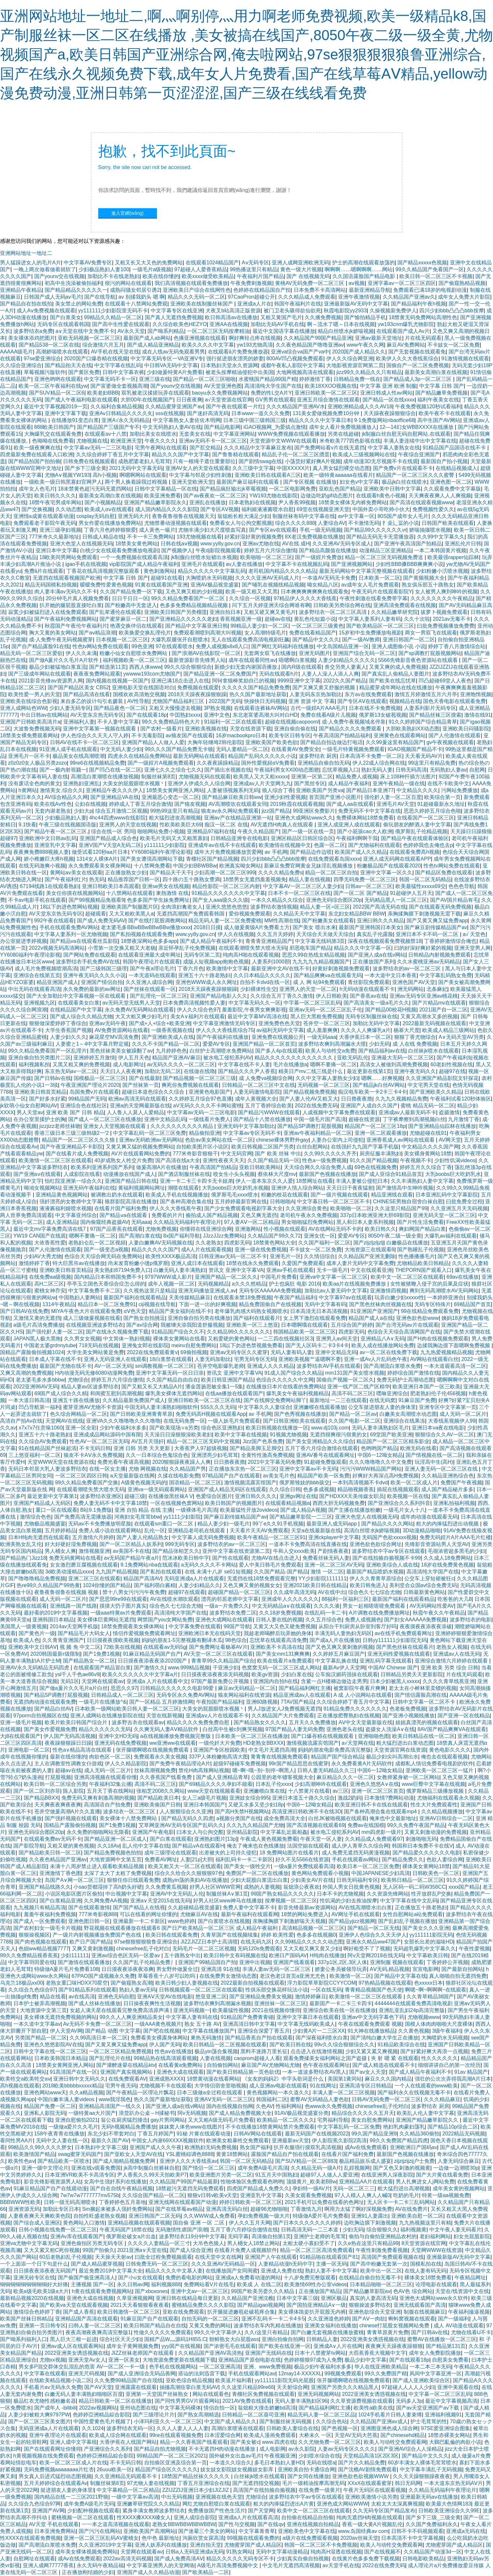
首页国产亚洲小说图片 (335, 797)
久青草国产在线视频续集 (229, 1935)
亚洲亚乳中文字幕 (55, 845)
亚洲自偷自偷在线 (295, 728)
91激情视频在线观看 (465, 358)
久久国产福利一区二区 (324, 1242)
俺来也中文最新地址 (392, 1818)
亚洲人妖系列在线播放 (161, 2545)
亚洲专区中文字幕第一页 (447, 1407)
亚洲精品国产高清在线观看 (86, 2318)
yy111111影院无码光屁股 (284, 2380)
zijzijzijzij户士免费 (414, 2161)
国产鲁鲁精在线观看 (235, 454)
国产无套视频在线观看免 (417, 351)
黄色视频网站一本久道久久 (278, 2092)
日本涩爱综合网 (222, 2435)
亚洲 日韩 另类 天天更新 (143, 1448)
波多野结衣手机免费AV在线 (88, 961)
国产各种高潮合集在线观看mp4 (381, 1811)
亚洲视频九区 (39, 1003)
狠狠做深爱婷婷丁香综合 (57, 1023)
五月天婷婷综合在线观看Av (55, 2483)
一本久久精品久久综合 (277, 900)
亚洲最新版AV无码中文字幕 (356, 303)
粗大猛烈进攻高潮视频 (175, 817)
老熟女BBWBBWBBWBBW (183, 2524)
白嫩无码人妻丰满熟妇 (179, 1270)
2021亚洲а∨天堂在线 (142, 2250)
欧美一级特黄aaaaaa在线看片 (338, 475)
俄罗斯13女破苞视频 (383, 715)
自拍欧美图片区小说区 (202, 1146)
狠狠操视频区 (34, 1935)
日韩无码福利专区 (357, 1880)
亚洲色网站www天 (45, 2092)
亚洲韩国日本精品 (53, 1619)
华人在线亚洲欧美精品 (380, 2366)
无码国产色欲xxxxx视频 (389, 1537)
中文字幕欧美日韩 (427, 1955)
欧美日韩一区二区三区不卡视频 (435, 276)
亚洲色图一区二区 (451, 482)
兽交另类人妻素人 (345, 667)
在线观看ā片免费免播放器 (238, 351)
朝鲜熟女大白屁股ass (234, 2339)
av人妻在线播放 (244, 564)
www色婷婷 (181, 1921)
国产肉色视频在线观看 (40, 1941)
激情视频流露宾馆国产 (250, 1482)
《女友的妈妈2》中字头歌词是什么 (283, 2079)
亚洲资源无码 (24, 2209)
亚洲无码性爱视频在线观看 (398, 1654)
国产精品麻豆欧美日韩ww (232, 797)
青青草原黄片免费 (387, 2332)
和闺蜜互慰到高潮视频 (116, 1393)
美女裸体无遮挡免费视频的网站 (60, 2017)
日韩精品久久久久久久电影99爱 (177, 1688)
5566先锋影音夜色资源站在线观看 (418, 660)
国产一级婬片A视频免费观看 (161, 763)
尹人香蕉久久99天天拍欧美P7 (152, 2175)
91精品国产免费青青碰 (247, 2017)
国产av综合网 (142, 1325)
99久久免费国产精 (385, 2373)
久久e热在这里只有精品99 (368, 2243)
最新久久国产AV (110, 2140)
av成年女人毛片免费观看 (370, 584)
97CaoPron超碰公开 (251, 297)
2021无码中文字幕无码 (136, 468)
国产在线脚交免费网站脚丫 (275, 1400)
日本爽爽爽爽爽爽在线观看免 (314, 591)
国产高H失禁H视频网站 (242, 1811)
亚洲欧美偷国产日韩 (157, 1804)
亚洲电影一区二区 (29, 1750)
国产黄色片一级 (37, 1633)
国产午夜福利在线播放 (222, 1037)
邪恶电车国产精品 (310, 948)
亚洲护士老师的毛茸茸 (320, 2236)
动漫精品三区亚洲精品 (385, 550)
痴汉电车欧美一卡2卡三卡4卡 (372, 1092)
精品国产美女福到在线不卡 (180, 1311)
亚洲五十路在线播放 (76, 1400)
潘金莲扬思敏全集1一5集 (214, 1386)
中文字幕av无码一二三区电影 (98, 447)
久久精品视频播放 (442, 1811)
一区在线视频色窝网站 (176, 1503)
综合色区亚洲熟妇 (222, 1427)
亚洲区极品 (334, 2298)
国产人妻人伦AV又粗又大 (308, 1098)
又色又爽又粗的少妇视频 (194, 591)
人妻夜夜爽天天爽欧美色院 (39, 2216)
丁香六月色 (190, 968)
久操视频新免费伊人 (393, 310)
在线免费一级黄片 (319, 2490)
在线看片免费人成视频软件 (245, 2250)
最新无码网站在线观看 (199, 756)
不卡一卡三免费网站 (150, 536)
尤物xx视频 (52, 2360)
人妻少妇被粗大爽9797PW (39, 2414)
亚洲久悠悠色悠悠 (226, 907)
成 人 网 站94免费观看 (319, 982)
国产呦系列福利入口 (23, 2339)
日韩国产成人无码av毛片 (53, 297)
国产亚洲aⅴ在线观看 (37, 1174)
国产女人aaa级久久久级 (220, 900)
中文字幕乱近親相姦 (283, 1832)
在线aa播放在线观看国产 (234, 1393)
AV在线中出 (331, 1592)
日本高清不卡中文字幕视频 (412, 2538)
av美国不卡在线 (131, 1551)
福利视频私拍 (34, 1064)
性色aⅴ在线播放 (173, 2051)
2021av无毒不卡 (452, 619)
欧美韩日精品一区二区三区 (412, 1880)
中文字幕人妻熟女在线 (394, 447)
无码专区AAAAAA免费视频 (270, 1290)
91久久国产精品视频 (373, 1160)
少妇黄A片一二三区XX (319, 2031)
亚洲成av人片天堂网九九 (262, 783)
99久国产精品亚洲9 (374, 2133)
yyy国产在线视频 (181, 2346)
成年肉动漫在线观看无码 (429, 1517)
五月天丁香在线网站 (110, 1791)
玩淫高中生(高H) (434, 1462)
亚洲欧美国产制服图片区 (129, 907)
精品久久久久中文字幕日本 (320, 420)
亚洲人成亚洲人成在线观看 (348, 824)
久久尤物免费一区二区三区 (329, 2442)
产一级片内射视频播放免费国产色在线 (98, 1935)
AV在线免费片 (411, 2209)
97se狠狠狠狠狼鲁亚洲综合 (145, 1941)
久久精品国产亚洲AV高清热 (210, 2353)
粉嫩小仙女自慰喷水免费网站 (134, 653)
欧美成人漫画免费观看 (270, 2435)
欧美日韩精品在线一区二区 (423, 1736)
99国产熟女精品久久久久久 (282, 1894)
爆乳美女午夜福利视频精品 (297, 1393)
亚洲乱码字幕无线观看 (386, 1660)
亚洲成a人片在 (254, 303)
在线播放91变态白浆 (75, 420)
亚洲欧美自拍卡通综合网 (306, 2469)
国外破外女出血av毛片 (235, 2456)
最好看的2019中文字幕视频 (56, 1613)
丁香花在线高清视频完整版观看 (103, 571)
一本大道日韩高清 (29, 1400)
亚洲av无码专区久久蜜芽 (239, 1352)
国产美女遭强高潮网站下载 (151, 859)
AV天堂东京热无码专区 (97, 715)
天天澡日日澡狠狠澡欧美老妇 (178, 1434)
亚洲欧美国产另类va (319, 790)
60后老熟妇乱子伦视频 (65, 2257)
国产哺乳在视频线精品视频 (273, 584)
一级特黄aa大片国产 (92, 2113)
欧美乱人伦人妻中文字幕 (425, 2113)
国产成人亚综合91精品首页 (390, 1174)
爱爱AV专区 (216, 1044)
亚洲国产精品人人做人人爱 (153, 742)
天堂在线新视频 (164, 1715)
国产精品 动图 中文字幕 (112, 2031)
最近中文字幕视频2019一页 (56, 406)
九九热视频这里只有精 (425, 2222)
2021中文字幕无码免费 (274, 1462)
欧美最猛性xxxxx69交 (420, 886)
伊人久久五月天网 (249, 2222)
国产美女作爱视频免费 (50, 1729)
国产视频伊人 (177, 550)
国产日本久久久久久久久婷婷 (307, 2222)
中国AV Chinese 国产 (393, 1667)
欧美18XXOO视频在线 (331, 386)
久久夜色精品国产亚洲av (58, 1859)
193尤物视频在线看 (199, 536)
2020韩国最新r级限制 (55, 1654)
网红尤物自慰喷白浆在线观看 (216, 2503)
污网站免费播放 (459, 790)
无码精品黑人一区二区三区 (395, 900)
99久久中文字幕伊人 (218, 2332)
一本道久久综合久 (230, 2462)
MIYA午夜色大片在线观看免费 (86, 1311)
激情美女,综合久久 (61, 790)
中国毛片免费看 (278, 1277)
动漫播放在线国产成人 (129, 1174)
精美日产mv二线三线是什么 (311, 1071)
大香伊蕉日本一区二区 (365, 1037)
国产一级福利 (453, 2318)
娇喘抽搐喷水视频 (430, 530)
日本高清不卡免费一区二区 (371, 756)
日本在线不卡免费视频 (375, 708)
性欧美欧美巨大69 (181, 824)
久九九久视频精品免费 (401, 1098)
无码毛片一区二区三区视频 (203, 1948)
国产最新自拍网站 (462, 1969)
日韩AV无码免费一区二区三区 (386, 2099)
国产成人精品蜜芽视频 (97, 2264)
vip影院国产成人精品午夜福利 (143, 564)
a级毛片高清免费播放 (38, 1325)
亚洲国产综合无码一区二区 (364, 653)
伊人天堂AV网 (66, 2031)
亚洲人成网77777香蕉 (48, 2565)
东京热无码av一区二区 (71, 1071)
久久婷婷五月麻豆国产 (339, 1654)
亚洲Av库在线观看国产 (76, 2236)
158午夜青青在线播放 (59, 2133)
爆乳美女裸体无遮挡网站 (174, 1393)
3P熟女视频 (217, 708)
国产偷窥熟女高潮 (131, 1983)
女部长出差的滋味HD (428, 1941)
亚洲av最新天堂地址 (378, 338)
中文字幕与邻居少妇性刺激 (200, 475)
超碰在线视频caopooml (292, 722)
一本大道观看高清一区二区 (455, 1366)
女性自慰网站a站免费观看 (412, 1914)
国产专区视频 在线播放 (310, 482)
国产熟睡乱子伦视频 (420, 1249)
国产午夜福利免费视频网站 (65, 619)
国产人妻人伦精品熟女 (142, 1537)
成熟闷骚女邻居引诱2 (135, 290)
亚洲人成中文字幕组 (73, 2442)
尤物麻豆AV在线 (199, 1914)
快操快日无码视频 (265, 701)
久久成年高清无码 (294, 1592)
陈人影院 (73, 1791)
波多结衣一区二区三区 (130, 1811)
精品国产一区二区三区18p (375, 1126)
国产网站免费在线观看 (89, 955)
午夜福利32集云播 (110, 1784)
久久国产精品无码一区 (273, 1160)
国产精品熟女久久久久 (260, 1722)
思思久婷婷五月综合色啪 (432, 811)
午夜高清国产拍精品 (213, 1167)
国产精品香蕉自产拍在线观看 (259, 2037)
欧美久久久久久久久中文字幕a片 (140, 1674)
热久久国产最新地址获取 (258, 694)
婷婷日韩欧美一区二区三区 (250, 2202)
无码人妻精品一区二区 (242, 749)
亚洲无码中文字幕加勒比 (246, 1126)
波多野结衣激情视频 (273, 907)
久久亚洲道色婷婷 (328, 2318)
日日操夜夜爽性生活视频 (152, 2003)
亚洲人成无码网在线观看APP (397, 859)
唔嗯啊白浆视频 (297, 660)
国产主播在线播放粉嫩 (354, 1510)
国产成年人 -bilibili (55, 2408)
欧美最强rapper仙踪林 (453, 557)
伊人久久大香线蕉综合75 (225, 1030)
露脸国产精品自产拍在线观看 (285, 2154)
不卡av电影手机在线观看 (37, 900)
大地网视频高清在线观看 (304, 372)
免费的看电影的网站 (188, 2277)
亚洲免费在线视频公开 (278, 1037)
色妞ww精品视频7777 (44, 1948)
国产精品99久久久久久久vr (375, 530)
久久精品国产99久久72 (274, 1236)
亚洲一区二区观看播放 (381, 1133)
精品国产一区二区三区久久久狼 (79, 1140)
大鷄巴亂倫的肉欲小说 (455, 2442)
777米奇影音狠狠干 (195, 1153)
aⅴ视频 (356, 283)
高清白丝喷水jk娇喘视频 (372, 1530)
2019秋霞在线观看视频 (296, 804)
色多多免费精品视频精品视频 (194, 605)
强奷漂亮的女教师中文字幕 (70, 1201)
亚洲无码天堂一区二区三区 (444, 1215)
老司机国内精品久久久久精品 (282, 571)
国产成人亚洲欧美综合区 (421, 2380)
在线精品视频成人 (456, 468)
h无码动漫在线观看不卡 (367, 989)
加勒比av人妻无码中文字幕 (335, 1290)
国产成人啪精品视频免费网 (125, 2161)
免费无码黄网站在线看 (75, 1558)
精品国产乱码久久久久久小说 (262, 756)
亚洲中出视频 (254, 1962)
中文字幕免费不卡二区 (94, 1290)
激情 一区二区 (327, 1571)
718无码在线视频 (99, 1345)
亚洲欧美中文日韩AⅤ (32, 1647)
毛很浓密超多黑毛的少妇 (456, 1551)
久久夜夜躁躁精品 (218, 763)
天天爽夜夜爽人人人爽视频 (439, 495)
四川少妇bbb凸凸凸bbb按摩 (451, 310)
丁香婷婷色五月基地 (122, 2202)
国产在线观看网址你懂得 (52, 2449)
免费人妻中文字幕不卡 (249, 1907)
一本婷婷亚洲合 (445, 1297)
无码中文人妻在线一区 (62, 2140)
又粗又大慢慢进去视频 (175, 708)
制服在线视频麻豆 (424, 2312)
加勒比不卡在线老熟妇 (113, 276)
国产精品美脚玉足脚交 (256, 1448)
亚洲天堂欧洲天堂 (192, 482)
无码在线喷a (320, 2462)
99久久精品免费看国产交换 (86, 1482)
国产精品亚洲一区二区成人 (115, 1839)
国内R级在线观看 (301, 667)
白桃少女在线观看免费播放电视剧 (119, 550)
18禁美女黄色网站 (136, 543)
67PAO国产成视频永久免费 (103, 1976)
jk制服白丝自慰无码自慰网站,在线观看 (406, 434)
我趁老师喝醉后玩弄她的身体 (278, 1633)
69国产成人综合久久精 (61, 1393)
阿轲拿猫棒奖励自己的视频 (243, 680)
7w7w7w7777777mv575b (89, 2195)
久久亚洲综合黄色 (306, 1208)
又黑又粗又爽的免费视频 (81, 1064)
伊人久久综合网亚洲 (349, 358)
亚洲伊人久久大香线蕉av (188, 2161)
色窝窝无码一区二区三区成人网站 (281, 1667)
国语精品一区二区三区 (195, 1482)
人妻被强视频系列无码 (233, 790)
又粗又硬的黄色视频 (70, 1846)
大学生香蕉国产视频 (68, 1030)
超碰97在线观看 (186, 1592)
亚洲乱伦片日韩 (463, 543)
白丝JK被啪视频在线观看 (337, 1818)
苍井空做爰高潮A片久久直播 (67, 1811)
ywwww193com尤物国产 (151, 674)
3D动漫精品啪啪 (421, 1530)
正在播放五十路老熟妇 (421, 1907)
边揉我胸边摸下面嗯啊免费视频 (454, 1345)
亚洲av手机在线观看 (290, 1270)
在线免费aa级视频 (50, 1277)
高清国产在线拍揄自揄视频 (264, 2490)
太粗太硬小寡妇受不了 (309, 2243)
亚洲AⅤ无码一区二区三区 (224, 2099)
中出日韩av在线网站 (44, 715)
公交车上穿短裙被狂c (429, 1578)
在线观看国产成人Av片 (403, 331)
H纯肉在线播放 (327, 1955)
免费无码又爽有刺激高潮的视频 (97, 1798)
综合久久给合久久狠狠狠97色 (189, 1873)
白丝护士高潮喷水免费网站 (221, 1051)
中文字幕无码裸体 (180, 2408)
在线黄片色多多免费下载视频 (366, 2558)
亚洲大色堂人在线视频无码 (81, 543)
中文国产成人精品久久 (230, 2421)
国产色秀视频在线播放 (300, 1414)
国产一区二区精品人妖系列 (131, 1544)
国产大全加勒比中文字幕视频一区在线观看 (76, 996)
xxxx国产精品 (464, 1887)
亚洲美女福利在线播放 (330, 2325)
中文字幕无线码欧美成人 (306, 2024)
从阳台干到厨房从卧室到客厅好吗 (357, 1626)
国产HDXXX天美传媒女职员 (351, 1496)
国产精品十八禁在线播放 (262, 1119)
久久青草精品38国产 (430, 1996)
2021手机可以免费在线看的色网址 (324, 2202)
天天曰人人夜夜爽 (121, 1071)
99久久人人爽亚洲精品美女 (131, 2017)
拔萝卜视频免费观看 (444, 612)
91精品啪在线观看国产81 (329, 2257)
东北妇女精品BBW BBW (356, 913)
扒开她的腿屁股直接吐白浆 (70, 605)
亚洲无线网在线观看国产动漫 (182, 2202)
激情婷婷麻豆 (310, 1996)
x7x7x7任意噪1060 (41, 1427)
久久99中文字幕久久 (441, 536)
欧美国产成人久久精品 (361, 852)
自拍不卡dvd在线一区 (265, 982)
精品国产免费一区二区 (50, 2106)
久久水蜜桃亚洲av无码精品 (428, 961)
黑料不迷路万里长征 (263, 2051)
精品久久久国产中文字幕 (180, 454)
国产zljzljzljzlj (368, 1242)
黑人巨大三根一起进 (73, 2339)
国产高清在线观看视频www (421, 502)
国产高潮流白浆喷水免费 (392, 1366)
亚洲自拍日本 (225, 612)
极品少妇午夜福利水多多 (322, 2366)
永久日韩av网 (132, 2284)
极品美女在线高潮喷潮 (79, 756)
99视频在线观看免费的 (253, 2538)
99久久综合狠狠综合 (188, 667)
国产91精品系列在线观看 (87, 1989)
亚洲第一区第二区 (312, 776)
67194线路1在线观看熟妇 (49, 886)
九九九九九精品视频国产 (321, 961)
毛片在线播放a (290, 1064)
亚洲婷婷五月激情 (94, 1057)
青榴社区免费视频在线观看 (263, 2394)
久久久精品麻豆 (442, 2099)
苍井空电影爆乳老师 (220, 1366)
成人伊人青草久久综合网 (360, 1846)
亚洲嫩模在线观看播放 (319, 1407)
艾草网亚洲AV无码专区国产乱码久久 (181, 1825)
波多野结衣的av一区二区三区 (407, 968)
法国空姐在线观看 (308, 1846)
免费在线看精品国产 (312, 632)
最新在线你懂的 (68, 1756)
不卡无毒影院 (147, 735)
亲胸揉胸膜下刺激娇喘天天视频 (289, 1921)
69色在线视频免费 (375, 1167)
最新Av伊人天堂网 (344, 1667)
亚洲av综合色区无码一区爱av (126, 1955)
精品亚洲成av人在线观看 (302, 1695)
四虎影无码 (237, 1242)
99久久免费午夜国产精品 (416, 1825)
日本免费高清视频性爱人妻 (194, 1003)
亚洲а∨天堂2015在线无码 (160, 1900)
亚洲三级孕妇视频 (60, 530)
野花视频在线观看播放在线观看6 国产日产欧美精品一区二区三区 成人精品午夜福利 (181, 1928)
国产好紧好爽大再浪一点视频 (434, 2051)
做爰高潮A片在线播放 (161, 1167)
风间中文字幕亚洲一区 (435, 2373)
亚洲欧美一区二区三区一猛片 (440, 1770)
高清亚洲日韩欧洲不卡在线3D (306, 1811)
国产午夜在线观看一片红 (234, 406)
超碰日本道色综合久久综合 (154, 1092)
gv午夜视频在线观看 (450, 742)
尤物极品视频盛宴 (45, 1523)
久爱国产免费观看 (302, 1263)
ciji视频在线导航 (157, 1304)
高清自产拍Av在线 (21, 1421)
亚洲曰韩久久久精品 (380, 920)
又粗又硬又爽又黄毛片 (270, 612)
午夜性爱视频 (474, 1948)
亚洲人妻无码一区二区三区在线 (442, 1469)
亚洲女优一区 (319, 1236)
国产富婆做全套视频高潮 (119, 386)
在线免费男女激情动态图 (228, 1976)
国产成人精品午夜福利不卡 (211, 941)
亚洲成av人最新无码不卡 (407, 1112)
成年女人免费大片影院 (464, 297)
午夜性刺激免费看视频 (382, 2250)
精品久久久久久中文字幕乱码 (212, 571)
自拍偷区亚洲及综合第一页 (175, 2462)
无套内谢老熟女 (53, 811)
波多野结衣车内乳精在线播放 (267, 2325)
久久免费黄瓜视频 (166, 1887)
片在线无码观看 (423, 338)
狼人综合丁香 (277, 790)
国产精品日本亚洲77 (370, 790)
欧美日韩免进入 (368, 1585)
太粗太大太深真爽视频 (397, 2503)
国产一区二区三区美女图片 (39, 2421)
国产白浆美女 (65, 317)
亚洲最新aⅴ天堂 (290, 2140)
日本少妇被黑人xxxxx (395, 1681)
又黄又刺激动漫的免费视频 (435, 1832)
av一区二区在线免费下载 (388, 1352)
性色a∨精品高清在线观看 (83, 1750)
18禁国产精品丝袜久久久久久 (196, 2476)
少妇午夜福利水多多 (123, 1427)
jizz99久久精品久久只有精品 (369, 372)
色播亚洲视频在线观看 (200, 338)
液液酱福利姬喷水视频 (65, 1208)
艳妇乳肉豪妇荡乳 (404, 2127)
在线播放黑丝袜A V (170, 1496)
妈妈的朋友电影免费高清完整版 (334, 1750)
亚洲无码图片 (314, 653)
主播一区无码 (331, 2264)
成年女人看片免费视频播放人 (343, 427)
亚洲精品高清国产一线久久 (111, 2106)
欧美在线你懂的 (161, 276)
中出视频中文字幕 (126, 1894)
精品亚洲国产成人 (57, 982)
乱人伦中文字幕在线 (145, 1846)
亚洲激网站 (248, 1229)
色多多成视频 (318, 1489)
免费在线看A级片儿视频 (328, 715)
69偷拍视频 (193, 1352)
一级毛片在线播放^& (102, 1702)
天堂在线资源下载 (250, 728)
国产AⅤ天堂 (98, 2387)
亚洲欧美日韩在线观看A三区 (268, 475)
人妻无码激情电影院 (256, 1092)
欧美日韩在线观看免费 (172, 1935)
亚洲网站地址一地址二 (26, 253)
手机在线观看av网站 (355, 1859)
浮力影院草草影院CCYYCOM (321, 1983)
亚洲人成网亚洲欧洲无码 (300, 262)
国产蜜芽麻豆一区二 (123, 619)
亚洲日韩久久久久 (256, 1496)
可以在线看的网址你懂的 (148, 1914)
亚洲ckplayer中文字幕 (333, 1537)
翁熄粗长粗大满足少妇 (243, 516)
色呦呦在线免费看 (53, 441)
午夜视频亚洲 (280, 2456)
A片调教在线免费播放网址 (379, 1613)
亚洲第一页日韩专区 (42, 2325)
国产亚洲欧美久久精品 (435, 1092)
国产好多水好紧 (47, 1098)
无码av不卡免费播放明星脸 (99, 1523)
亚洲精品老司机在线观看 (197, 1530)
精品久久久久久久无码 (105, 1729)
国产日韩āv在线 (52, 1078)
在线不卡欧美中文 (448, 783)
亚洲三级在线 (154, 379)
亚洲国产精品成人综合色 (108, 838)
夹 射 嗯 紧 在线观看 (395, 2058)
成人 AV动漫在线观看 (459, 2325)
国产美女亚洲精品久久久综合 (320, 1441)
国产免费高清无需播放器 (83, 1517)
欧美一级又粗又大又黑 (251, 591)
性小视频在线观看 (284, 1229)
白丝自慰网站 (312, 1146)
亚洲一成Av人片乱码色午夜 (375, 1359)
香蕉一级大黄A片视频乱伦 (372, 2524)
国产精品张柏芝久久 (175, 1551)
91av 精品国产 (471, 2072)
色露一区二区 (329, 845)
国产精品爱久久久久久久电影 (426, 1852)
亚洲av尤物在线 (260, 543)
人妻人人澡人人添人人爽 (330, 674)
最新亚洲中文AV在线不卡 (280, 968)
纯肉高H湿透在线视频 (336, 2551)
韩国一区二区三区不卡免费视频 (320, 2545)
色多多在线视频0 (316, 1935)
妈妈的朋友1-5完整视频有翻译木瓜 (182, 1640)
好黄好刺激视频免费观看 (341, 968)
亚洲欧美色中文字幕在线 (306, 2531)
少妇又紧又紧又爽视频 (372, 2051)
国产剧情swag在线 (260, 461)
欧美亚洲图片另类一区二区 (221, 2175)
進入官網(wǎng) (127, 213)
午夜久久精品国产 (258, 831)
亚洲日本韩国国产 (204, 1804)
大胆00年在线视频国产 (146, 399)
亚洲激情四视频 (388, 1290)
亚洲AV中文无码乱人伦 (177, 1894)
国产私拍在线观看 (161, 1571)
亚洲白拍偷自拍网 (282, 2339)
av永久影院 (301, 2449)
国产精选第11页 (107, 667)
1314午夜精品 (58, 1304)
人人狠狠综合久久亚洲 (186, 1811)
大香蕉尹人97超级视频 (200, 1448)
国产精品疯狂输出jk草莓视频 (233, 489)
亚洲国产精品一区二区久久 (226, 1277)
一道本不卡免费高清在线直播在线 (308, 1544)
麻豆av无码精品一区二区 (247, 1688)
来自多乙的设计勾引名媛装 (92, 701)
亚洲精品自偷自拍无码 (324, 763)
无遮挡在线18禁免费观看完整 (261, 1578)
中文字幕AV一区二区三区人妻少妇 (303, 886)
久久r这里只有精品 (266, 2332)
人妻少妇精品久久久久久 (346, 660)
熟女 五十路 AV (202, 2024)
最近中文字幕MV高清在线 (257, 1016)
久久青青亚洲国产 (63, 1640)
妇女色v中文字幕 (359, 482)
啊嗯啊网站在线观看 (142, 475)
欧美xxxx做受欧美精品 (208, 276)
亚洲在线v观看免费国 (96, 2168)
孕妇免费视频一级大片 (264, 2216)
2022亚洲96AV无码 (35, 1386)
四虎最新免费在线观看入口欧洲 (36, 454)
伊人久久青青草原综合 (375, 1578)
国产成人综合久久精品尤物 (81, 1016)
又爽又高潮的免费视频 (26, 1373)
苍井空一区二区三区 (326, 1023)
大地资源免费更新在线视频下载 (179, 2360)
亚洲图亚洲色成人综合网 (389, 2428)
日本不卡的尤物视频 (340, 1894)
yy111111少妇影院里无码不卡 (113, 310)
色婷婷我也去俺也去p (428, 845)
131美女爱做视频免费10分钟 (327, 413)
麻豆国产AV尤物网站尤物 (270, 2065)
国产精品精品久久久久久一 (76, 290)
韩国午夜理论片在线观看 (151, 961)
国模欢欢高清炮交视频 (139, 694)
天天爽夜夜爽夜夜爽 (57, 1804)
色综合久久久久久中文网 (285, 1379)
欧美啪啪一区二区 (351, 1208)
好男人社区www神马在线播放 (227, 1900)
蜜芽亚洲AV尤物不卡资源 (92, 1407)
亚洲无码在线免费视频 (120, 1743)
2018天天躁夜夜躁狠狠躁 (197, 694)
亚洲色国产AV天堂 (413, 982)
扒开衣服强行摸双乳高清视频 (308, 2147)
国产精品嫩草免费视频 (441, 393)
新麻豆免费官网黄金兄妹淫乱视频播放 (309, 865)
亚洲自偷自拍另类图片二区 (39, 1057)
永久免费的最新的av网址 (92, 989)
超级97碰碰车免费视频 (239, 1763)
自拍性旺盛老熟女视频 (99, 2216)
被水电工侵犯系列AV (227, 1057)
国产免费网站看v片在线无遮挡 (329, 447)
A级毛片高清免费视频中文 (228, 2565)
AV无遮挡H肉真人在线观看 (283, 824)
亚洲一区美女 (124, 2360)
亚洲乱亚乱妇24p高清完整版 (412, 2010)
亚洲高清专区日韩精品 (365, 2085)
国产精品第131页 (446, 2346)
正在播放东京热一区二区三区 (243, 1469)
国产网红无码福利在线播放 (282, 646)
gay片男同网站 (167, 2120)
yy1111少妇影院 (182, 1517)
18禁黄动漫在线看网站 (213, 2079)
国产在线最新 (144, 1078)
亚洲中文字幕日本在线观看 (307, 2017)
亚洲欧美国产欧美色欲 (271, 742)
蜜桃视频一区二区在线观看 (82, 2517)
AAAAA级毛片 (16, 351)
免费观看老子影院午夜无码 (44, 523)
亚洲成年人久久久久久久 (290, 1599)
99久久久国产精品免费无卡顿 (179, 749)
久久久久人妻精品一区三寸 (159, 2243)
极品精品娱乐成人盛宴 (365, 2161)
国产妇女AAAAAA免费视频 (415, 1619)
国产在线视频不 (382, 2551)
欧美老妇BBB (102, 393)
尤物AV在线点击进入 (275, 1558)
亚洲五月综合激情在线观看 (328, 399)
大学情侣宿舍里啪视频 (220, 2085)
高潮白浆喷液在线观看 (237, 2428)
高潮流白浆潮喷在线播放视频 (105, 776)
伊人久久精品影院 (125, 1763)
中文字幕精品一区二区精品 (128, 2490)
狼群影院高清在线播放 (131, 1201)
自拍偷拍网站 (222, 2065)
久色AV (264, 2106)
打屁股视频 (58, 1777)
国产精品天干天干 (171, 872)
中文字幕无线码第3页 (320, 941)
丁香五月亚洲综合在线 (203, 2483)
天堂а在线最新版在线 (316, 1530)
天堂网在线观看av (103, 1681)
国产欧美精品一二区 (205, 2572)
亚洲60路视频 (262, 1702)
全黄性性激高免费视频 (267, 1455)
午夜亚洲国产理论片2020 (90, 1085)
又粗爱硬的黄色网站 (231, 1338)
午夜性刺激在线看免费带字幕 (374, 598)
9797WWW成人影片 (168, 1277)
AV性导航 (138, 701)
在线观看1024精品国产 (212, 262)
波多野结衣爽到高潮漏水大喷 (332, 1044)
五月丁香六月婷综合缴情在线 (244, 2229)
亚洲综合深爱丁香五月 (264, 2031)
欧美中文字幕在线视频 (241, 1434)
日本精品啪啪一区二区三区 (381, 2284)
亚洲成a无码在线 (465, 2531)
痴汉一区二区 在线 (226, 824)
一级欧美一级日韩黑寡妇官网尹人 (63, 482)
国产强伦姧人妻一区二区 (54, 1332)
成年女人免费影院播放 (435, 2353)
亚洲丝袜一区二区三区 (280, 2003)
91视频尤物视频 (288, 1434)
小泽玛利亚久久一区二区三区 (168, 2421)
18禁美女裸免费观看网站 (29, 735)
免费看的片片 (167, 1215)
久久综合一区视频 (250, 598)
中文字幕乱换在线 (336, 1660)
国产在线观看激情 (89, 1907)
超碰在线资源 (364, 1119)
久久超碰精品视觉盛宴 (194, 1907)
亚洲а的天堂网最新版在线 (140, 1105)
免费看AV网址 (161, 1859)
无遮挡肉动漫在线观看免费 (44, 1702)
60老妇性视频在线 (451, 1064)
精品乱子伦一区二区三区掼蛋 (296, 454)
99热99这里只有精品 (174, 811)
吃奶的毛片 (406, 2195)
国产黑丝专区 (309, 783)
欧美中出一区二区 (381, 2270)
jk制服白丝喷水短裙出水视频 (204, 557)
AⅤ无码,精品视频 (389, 1969)
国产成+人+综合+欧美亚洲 (159, 1023)
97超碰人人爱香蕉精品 (200, 269)
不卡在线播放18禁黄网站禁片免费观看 (270, 2127)
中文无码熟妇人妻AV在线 (172, 427)
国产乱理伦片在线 (110, 2058)
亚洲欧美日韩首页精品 (40, 1092)
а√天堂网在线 (358, 1743)
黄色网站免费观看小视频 (320, 1873)
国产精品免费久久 (403, 1859)
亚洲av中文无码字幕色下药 (373, 2017)
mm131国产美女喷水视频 (354, 1373)
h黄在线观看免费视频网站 (102, 2291)
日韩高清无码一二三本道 (310, 2229)
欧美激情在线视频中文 (285, 845)
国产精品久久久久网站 (387, 1523)
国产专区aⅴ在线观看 (273, 530)
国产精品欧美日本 (158, 1798)
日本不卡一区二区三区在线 (299, 893)
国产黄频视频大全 (424, 578)
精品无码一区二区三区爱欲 (31, 653)
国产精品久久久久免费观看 (351, 728)
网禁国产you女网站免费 (165, 1619)
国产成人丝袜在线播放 (94, 2003)
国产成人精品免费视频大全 (240, 2113)
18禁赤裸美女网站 (449, 2435)
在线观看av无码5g (164, 1647)
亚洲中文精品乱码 (165, 1119)
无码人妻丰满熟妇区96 (301, 2401)
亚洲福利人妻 (79, 722)
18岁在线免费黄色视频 (447, 1565)
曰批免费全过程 (464, 1201)
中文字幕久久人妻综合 (264, 1407)
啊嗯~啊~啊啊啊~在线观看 (435, 1989)
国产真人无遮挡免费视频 (173, 317)
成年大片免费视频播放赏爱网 (228, 852)
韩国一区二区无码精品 (425, 879)
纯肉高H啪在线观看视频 (251, 955)
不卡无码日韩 (95, 1448)
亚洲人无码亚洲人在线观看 (115, 1359)
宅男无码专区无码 (255, 1359)
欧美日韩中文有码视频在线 (235, 1955)
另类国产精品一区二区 (41, 2037)
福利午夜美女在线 (438, 399)
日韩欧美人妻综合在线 (292, 2428)
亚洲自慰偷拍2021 (76, 2120)
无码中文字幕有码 (325, 1304)
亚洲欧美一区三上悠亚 (252, 1325)
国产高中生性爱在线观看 (120, 324)
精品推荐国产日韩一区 (134, 879)
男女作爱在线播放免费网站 (110, 523)
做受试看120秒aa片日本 (100, 852)
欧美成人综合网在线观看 (117, 2435)
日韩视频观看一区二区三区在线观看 (200, 1989)
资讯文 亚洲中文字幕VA (236, 1270)
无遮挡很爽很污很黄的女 (338, 1434)
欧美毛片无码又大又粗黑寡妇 (174, 838)
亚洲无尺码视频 (86, 2373)
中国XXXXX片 (293, 468)
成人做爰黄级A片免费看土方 (257, 927)
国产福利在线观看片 (256, 1318)
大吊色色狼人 (208, 2243)
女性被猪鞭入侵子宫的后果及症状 (429, 1284)
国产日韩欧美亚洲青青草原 (141, 1414)
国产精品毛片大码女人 (84, 1633)
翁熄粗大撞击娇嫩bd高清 (267, 2408)
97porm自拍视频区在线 (40, 1715)
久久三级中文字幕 (253, 468)
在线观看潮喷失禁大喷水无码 (252, 948)
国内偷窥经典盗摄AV (104, 1222)
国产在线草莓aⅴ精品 (179, 2209)
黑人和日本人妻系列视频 (365, 1222)
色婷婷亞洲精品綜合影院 (101, 2414)
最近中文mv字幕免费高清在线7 (50, 1229)
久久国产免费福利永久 (432, 2524)
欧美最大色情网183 (448, 2503)
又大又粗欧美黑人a (131, 913)
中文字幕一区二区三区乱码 (439, 2394)
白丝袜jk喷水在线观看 (433, 1051)
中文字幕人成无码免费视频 (203, 1537)
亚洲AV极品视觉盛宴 (215, 584)
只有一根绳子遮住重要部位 (204, 461)
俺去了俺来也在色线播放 (255, 1846)
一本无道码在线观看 (152, 975)
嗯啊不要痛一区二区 (333, 1064)
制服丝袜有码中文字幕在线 (303, 516)
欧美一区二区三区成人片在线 (73, 2462)
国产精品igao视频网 (260, 2305)
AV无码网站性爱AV (431, 1606)
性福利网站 (289, 2106)
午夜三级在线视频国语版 (67, 824)
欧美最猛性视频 (230, 2010)
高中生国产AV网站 (438, 420)
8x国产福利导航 (181, 1236)
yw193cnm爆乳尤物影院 (406, 324)
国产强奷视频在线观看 (71, 1818)
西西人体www (145, 667)
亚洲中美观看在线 (458, 2387)
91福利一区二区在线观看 (233, 722)
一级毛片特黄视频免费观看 (353, 749)
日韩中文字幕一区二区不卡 (424, 1702)
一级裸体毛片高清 (196, 1510)
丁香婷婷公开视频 (447, 1962)
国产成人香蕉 (78, 2312)
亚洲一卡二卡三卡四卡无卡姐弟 (196, 1181)
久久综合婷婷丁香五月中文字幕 (112, 454)
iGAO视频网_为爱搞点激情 (274, 427)
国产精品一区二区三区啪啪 (204, 379)
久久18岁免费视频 (280, 1613)
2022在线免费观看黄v (152, 1352)
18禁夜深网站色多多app (149, 941)
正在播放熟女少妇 (126, 872)
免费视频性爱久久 (433, 509)
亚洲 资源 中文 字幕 (311, 701)
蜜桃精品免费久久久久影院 (203, 2305)
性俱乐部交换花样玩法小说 (276, 1989)
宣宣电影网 (425, 1969)
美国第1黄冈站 (345, 2079)
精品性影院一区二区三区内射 (226, 886)
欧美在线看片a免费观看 (284, 1660)
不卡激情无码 (363, 523)
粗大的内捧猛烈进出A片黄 (283, 2503)
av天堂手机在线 (341, 2565)
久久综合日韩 (284, 1489)
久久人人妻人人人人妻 (182, 2428)
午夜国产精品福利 (295, 1297)
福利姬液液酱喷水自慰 (267, 509)
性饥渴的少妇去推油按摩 (348, 1900)
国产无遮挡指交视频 (255, 2483)
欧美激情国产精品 (34, 2154)
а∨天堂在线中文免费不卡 (85, 331)
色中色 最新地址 (160, 2538)
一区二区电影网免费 (292, 489)
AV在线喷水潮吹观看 (174, 1599)
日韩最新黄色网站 (424, 1592)
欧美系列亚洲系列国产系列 (102, 1167)
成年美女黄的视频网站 (459, 2188)
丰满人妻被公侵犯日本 (362, 1181)
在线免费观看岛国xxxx (334, 859)
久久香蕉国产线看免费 (166, 1777)
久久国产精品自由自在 (172, 1379)
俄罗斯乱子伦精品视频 (421, 831)
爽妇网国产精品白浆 (422, 1229)
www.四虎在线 (278, 2442)
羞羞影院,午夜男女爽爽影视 (254, 1009)
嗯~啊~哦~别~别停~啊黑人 (263, 1770)
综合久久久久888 (295, 523)
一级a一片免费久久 (226, 1606)
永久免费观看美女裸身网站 (99, 865)
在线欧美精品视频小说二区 (60, 2380)
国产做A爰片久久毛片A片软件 (64, 660)
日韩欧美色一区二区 (435, 1873)
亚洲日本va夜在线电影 (438, 1427)
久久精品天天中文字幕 (299, 913)
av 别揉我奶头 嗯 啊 (141, 297)
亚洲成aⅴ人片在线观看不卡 (217, 1715)
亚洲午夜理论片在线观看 (57, 2435)
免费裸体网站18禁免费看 (365, 817)
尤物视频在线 (92, 441)
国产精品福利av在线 (382, 1051)
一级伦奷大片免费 (219, 1743)
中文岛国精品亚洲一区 (343, 646)
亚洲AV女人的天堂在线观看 (197, 468)
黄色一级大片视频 (301, 269)
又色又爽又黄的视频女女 (251, 1585)
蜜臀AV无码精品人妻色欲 (319, 2099)
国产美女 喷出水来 (314, 927)
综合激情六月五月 (103, 345)
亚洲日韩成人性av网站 (386, 393)
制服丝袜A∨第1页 (227, 1894)
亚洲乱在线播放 (207, 502)
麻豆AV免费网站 (405, 345)
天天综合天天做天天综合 (325, 934)
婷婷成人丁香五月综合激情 (140, 804)
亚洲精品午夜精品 (21, 290)
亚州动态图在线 (138, 2408)
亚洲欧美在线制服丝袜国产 (202, 303)
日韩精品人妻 (322, 2339)
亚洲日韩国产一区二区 (409, 639)
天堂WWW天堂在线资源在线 (60, 1462)
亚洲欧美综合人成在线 (392, 1565)
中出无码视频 (177, 2497)
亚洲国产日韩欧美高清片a (30, 722)
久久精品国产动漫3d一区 (433, 2551)
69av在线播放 (462, 1277)
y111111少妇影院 (164, 845)
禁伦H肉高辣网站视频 (203, 1770)
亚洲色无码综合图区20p (334, 900)
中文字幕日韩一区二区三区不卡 (333, 1201)
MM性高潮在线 (281, 920)
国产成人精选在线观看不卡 (383, 2065)
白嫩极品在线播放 (407, 1242)
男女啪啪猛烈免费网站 (307, 1222)
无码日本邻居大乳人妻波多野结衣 (47, 1469)
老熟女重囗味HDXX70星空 (77, 1983)
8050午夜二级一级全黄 (395, 1236)
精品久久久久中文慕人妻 (174, 2270)
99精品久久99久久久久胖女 (40, 2147)
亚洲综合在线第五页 (36, 975)
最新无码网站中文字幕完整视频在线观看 (366, 571)
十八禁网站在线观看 (129, 893)
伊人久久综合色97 (198, 1009)
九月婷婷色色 (171, 1051)
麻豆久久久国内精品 (388, 2079)
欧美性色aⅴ (21, 2161)
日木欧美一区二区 (379, 578)
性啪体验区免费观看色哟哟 (252, 2181)
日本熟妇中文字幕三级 (101, 2147)
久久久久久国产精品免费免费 (256, 687)
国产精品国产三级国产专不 (108, 427)
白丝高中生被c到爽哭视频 (233, 1729)
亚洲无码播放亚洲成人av (207, 1290)
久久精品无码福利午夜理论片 (187, 1222)
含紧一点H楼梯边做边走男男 (334, 1681)
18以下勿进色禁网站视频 (69, 907)
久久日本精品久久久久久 (262, 975)
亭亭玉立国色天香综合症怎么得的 (106, 1284)
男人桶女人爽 (60, 1551)
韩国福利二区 (271, 2099)
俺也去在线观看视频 (444, 1756)
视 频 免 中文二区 (80, 1647)
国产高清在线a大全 (177, 1160)
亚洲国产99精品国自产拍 (207, 1962)
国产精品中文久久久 (315, 639)
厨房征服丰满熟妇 (380, 1153)
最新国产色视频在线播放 (327, 1174)
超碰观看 (95, 913)
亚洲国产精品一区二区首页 (264, 1044)
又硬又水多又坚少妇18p (256, 1804)
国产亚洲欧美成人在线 (168, 1037)
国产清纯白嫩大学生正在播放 (384, 2037)
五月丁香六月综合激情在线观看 (321, 1448)
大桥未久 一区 (315, 2435)
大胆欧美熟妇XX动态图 (412, 728)
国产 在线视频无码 (308, 276)
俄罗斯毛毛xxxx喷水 (234, 1194)
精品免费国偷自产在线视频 (270, 1304)
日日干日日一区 (130, 598)
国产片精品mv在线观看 (439, 1003)
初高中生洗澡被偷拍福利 (73, 283)
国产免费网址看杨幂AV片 (218, 1647)
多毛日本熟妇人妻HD (278, 2462)
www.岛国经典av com (363, 2531)
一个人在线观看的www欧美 (426, 2085)
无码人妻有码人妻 (291, 1352)
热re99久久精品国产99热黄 (48, 1585)
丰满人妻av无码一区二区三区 (277, 1969)
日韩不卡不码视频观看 (417, 2531)
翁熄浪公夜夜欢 (301, 1887)
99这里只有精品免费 (432, 763)
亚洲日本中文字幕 (56, 550)
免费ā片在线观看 (44, 571)
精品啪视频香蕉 (355, 1489)
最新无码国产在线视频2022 (317, 2133)
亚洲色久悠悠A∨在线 (374, 1784)
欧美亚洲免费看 (162, 495)
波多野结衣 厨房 (318, 756)
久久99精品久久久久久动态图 (309, 1941)
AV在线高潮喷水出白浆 (365, 1907)
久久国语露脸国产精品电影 (364, 276)
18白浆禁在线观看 (170, 1359)
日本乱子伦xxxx (273, 1784)
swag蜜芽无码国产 (79, 2154)
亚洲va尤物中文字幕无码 (29, 2243)
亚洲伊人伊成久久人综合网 (199, 783)
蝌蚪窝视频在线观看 (411, 2318)
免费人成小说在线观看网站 (110, 1530)
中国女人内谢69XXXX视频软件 (167, 2140)
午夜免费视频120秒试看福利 (428, 406)
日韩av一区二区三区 (369, 886)
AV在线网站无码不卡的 (335, 1229)
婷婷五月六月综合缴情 (270, 550)
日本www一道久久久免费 (260, 413)
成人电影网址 (128, 1064)
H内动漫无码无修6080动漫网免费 (94, 1373)
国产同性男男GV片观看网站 (187, 2401)
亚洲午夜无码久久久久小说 (94, 975)
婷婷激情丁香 (315, 379)
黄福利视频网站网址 (141, 1188)
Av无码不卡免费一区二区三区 (97, 2024)
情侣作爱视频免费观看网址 (144, 1633)
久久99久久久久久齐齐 (330, 1153)
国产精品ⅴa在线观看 (124, 1215)
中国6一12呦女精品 (380, 1455)
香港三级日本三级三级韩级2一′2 (72, 1133)
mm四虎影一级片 (382, 1832)
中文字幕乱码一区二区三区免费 (149, 1133)
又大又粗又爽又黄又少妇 (312, 1948)
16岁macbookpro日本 (241, 735)
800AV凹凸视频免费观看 (294, 358)
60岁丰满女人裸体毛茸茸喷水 (422, 2462)
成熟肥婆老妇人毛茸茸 (144, 461)
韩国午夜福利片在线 (297, 303)
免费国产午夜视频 (461, 1482)
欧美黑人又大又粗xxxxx (260, 776)
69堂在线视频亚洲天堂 (323, 509)
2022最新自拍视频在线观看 (253, 1983)
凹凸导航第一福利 (39, 1407)
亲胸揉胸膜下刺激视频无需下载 (424, 913)
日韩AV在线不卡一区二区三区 (84, 742)
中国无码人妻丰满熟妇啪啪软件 (161, 1407)
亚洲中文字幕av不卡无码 (308, 1469)
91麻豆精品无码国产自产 (152, 1654)
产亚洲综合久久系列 (107, 2449)
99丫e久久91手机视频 (278, 1523)
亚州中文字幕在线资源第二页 (236, 1551)
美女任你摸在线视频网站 (74, 893)
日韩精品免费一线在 (356, 379)
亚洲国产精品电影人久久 (218, 996)
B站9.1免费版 (96, 1510)
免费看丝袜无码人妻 (325, 1558)
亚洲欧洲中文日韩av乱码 (48, 838)
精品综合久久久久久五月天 (362, 2113)
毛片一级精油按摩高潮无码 (313, 2483)
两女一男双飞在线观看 (431, 632)
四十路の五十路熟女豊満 (191, 879)
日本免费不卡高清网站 (320, 290)
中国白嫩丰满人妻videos (67, 2099)
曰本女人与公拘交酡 (200, 1832)
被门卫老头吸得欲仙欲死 (292, 310)
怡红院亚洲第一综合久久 (73, 1181)
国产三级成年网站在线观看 (39, 674)
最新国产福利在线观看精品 (134, 1297)
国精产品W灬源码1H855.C (175, 2339)
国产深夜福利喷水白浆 (322, 2037)
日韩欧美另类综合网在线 (342, 605)
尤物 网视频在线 (147, 1469)
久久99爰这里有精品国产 (395, 742)
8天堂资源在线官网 (423, 2243)
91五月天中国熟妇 (276, 2175)
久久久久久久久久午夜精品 (441, 598)
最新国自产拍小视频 (444, 461)
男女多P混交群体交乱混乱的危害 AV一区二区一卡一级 (82, 2366)
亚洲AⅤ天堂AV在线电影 (165, 1996)
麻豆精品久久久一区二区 (345, 1777)
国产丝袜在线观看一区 (150, 989)
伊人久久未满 (81, 653)
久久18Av (108, 1846)
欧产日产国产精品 (90, 1941)
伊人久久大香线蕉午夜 (175, 1208)
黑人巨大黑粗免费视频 (316, 1016)
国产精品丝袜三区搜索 (435, 715)
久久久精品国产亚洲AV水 (295, 406)
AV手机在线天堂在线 (115, 351)
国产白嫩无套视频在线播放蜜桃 (327, 2332)
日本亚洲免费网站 (55, 2531)
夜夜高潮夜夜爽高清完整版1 (98, 2332)
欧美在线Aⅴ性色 (53, 804)
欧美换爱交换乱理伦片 (145, 632)
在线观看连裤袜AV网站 (260, 708)
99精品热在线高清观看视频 (165, 2058)
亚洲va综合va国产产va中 (300, 351)
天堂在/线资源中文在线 (462, 2291)
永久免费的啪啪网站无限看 (98, 1832)
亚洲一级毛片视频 (21, 1722)
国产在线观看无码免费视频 (440, 907)
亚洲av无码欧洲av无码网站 (150, 1140)
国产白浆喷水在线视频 (224, 1921)
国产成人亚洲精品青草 (222, 1777)
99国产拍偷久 (99, 2250)
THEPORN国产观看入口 (423, 1270)
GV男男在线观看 (274, 399)
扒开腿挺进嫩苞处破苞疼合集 (241, 2312)
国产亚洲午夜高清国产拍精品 (408, 543)
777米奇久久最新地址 (54, 536)
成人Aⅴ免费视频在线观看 (46, 310)
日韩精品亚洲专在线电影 (239, 838)
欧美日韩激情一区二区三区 (128, 2312)
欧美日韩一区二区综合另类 (55, 1784)
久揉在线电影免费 (178, 1475)
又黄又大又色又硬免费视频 (284, 1626)
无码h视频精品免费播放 (128, 2127)
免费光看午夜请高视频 (123, 1462)
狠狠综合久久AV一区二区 (444, 1434)
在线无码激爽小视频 (42, 865)
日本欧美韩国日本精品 (60, 2058)
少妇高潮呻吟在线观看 (321, 1784)
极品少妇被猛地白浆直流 (57, 667)
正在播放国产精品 (319, 2291)
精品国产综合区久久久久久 (166, 2469)
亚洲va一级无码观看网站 (156, 1489)
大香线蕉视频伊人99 (452, 1421)
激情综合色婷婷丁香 (36, 2312)
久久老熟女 (208, 1242)
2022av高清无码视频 (127, 2558)
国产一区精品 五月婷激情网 (161, 1702)
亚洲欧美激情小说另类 (371, 2497)
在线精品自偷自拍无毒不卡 (370, 2277)
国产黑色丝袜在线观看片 (405, 1647)
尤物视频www (424, 2017)
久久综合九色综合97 (32, 1989)
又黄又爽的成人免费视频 (397, 667)
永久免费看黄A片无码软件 (361, 1763)
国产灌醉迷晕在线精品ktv (125, 2065)
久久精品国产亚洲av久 (409, 297)
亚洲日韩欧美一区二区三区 (326, 393)
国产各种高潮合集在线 (186, 1201)
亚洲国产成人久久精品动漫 (148, 2572)
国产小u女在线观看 (140, 2277)
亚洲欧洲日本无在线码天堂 (209, 1633)
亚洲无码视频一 (191, 2010)
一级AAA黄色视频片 (157, 2024)
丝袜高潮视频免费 (155, 1770)
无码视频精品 (213, 1284)
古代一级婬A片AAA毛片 (318, 708)
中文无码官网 (236, 1153)
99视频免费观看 (343, 2373)
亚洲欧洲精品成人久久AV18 (360, 406)
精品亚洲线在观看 (392, 1194)
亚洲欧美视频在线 (206, 728)
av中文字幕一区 (356, 516)
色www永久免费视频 (329, 2106)
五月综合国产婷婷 (352, 1325)
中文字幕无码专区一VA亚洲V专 (167, 358)
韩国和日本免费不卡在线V (422, 1846)
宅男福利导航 (332, 2120)
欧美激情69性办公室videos (315, 2284)
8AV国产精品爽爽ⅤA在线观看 (451, 1729)
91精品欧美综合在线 (401, 2044)
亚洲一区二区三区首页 (377, 1791)
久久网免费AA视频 (105, 1900)
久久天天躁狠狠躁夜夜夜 (421, 2476)
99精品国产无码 (86, 1098)
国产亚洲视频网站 (352, 564)
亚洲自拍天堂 (205, 2545)
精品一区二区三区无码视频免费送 (384, 557)
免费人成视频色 (363, 1619)
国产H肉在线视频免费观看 (438, 1338)
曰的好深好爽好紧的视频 (423, 948)
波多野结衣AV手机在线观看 (329, 1366)
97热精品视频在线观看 (385, 1983)
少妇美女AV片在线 (311, 1880)
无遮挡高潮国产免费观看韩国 (191, 913)
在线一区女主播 (107, 1469)
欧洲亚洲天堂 (126, 441)
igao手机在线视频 (85, 564)
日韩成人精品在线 (103, 536)
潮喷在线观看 (183, 1188)
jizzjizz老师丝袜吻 (60, 1126)
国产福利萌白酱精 (155, 1585)
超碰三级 (134, 1496)
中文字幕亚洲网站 (234, 434)
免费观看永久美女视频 (160, 1756)
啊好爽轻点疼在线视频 (255, 338)
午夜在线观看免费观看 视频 (370, 2024)
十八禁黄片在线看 (309, 1791)
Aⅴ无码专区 (255, 262)
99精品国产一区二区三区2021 (171, 2456)
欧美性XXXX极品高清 (171, 1256)
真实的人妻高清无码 (373, 2298)
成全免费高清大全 (284, 1818)
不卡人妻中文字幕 (118, 722)
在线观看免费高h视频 (414, 852)
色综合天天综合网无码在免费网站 (103, 1256)
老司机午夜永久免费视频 (308, 1215)
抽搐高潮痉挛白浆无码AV (189, 2387)
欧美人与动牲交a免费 (330, 1051)
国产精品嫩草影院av (367, 2291)
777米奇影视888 (98, 1914)
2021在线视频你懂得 (276, 2010)
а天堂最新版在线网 (132, 1475)
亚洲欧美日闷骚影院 (465, 728)
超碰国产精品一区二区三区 (239, 1592)
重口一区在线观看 (56, 1510)
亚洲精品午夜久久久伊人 (114, 790)
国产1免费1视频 (101, 1654)
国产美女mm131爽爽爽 (283, 1654)
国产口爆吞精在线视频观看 (323, 1736)
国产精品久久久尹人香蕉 (246, 1071)
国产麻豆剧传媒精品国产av (435, 927)
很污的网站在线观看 (128, 283)
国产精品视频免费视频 (309, 1092)
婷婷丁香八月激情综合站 (456, 646)
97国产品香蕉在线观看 (116, 1229)
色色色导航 (461, 886)
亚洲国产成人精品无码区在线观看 (227, 1489)
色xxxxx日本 (428, 1983)
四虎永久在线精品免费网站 (139, 756)
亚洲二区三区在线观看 (94, 1578)
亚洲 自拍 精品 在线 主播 (144, 1510)
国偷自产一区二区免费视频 (417, 365)
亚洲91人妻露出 (369, 2216)
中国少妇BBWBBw (194, 865)
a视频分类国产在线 (238, 1818)
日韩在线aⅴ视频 (179, 543)
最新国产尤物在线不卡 (65, 1366)
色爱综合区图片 (214, 1496)
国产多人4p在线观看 (279, 1051)
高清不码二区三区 (352, 1393)
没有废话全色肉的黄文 (34, 783)
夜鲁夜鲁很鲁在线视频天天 (183, 516)
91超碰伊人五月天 (411, 893)
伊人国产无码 (164, 2044)
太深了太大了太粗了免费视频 (118, 1873)
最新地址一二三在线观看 (338, 1400)
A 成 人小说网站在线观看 (362, 1695)
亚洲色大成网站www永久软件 (433, 2298)
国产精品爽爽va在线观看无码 (328, 975)
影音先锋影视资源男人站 (52, 2181)
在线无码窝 (382, 1400)
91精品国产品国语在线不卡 (455, 447)
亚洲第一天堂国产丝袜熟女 (158, 2394)
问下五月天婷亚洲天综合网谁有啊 (271, 605)
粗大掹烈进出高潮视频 (403, 2188)
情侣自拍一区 (219, 2408)
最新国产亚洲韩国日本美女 (370, 927)
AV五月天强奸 (147, 1441)
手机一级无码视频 (320, 530)
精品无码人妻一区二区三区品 (321, 2414)
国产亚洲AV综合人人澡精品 (410, 2449)
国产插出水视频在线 (227, 770)
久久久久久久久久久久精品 (182, 1126)
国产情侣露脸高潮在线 (420, 1695)
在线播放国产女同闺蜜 (232, 2270)
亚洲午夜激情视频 (359, 297)
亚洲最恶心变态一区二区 (170, 797)
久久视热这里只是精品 (149, 1290)
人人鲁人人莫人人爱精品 (135, 1112)
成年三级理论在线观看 (170, 1852)
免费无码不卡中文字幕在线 (369, 811)
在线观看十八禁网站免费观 (136, 303)
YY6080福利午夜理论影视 (161, 852)
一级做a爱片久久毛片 (73, 2127)
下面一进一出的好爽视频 (207, 1304)
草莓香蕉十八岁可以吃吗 (167, 1976)
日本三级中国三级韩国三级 (254, 420)
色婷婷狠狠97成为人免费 (313, 2360)
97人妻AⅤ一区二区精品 (251, 1222)
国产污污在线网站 (99, 2531)
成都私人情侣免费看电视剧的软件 (434, 1763)
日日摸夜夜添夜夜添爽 (127, 1969)
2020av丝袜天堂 (359, 2538)
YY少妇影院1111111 (323, 1578)
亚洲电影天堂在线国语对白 (143, 687)
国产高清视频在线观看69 (315, 1825)
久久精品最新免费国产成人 (133, 1400)
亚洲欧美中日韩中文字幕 (392, 489)
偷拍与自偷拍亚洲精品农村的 (383, 2236)
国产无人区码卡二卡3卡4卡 (317, 1345)
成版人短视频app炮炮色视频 (216, 961)
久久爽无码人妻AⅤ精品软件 (167, 1729)
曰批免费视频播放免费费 (445, 626)
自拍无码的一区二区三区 (210, 2318)
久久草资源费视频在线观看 (361, 2401)
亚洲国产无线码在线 (268, 2353)
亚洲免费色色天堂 (279, 1023)
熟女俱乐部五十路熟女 (428, 584)
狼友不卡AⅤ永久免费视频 (93, 1455)
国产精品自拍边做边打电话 (331, 742)
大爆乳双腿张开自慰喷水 (179, 639)
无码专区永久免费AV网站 (185, 1695)
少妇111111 (74, 1955)
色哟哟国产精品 (379, 1448)
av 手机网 (276, 852)
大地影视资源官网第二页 (355, 365)
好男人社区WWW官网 (215, 1887)
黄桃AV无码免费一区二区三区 (310, 283)
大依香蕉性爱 (50, 1242)
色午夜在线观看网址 (326, 2065)
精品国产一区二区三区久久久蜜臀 (415, 475)
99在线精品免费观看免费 (430, 1311)
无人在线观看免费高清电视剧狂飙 (250, 639)
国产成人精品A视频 (303, 1510)
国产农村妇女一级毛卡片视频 (47, 1928)
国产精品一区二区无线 (373, 1928)
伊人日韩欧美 (331, 996)
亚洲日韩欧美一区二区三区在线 (204, 1400)
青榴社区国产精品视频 (212, 859)
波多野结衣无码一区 (129, 2428)
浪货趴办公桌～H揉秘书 (147, 2113)
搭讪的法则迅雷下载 (201, 2373)
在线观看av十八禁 (106, 434)
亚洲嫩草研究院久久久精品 (148, 2503)
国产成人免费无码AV (101, 920)
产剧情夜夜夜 (333, 1551)
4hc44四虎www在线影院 (117, 817)
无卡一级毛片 (332, 1270)
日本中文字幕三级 (297, 2298)
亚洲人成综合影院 (194, 2517)
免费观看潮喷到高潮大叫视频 (207, 632)
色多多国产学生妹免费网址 (158, 900)
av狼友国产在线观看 (189, 735)
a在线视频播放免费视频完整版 (176, 1736)
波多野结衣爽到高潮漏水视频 (217, 2003)
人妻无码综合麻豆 (458, 2161)
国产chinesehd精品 (402, 2435)
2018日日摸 (207, 927)
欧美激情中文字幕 (227, 968)
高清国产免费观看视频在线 (392, 2257)
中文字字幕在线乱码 (117, 365)
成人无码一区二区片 (462, 1414)
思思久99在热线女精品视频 (313, 955)
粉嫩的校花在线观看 (284, 1194)
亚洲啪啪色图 (373, 1736)
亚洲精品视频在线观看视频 (139, 2222)
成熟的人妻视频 (262, 1887)
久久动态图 (68, 509)
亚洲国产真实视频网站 (127, 2072)
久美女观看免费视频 (308, 2195)
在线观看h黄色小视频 (381, 495)
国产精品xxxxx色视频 (422, 262)
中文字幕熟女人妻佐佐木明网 (187, 420)
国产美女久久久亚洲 (425, 1928)
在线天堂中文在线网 (218, 2257)
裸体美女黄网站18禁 (426, 1866)
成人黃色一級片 (157, 530)
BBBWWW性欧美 (20, 2202)
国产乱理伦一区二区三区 (158, 996)
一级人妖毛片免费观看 (234, 1421)
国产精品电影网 (222, 427)
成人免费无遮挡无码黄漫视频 (356, 1852)
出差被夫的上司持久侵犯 (227, 1852)
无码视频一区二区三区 (324, 1085)
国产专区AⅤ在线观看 (361, 701)
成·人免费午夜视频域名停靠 (354, 722)
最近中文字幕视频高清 (451, 2401)
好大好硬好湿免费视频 (71, 1544)
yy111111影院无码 (431, 1935)
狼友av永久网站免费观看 (230, 811)
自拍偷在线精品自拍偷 (307, 2517)
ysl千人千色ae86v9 (77, 1674)
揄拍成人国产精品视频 (212, 1215)
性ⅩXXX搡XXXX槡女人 (144, 2517)
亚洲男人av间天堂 (337, 1338)
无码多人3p (409, 2401)
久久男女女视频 (82, 1338)
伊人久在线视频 (236, 934)
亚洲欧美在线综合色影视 (28, 701)
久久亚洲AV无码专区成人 (341, 543)
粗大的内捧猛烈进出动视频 (448, 1523)
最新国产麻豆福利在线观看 (248, 482)
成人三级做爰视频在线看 (91, 1318)
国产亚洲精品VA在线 (114, 797)
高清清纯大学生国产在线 (273, 386)
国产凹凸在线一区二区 (115, 770)
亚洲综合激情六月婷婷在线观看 (452, 1660)
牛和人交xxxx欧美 (294, 1551)
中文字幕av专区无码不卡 (252, 1133)
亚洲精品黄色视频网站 (62, 1194)
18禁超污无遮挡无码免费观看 (190, 2188)
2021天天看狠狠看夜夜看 (139, 2305)
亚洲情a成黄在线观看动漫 (43, 516)
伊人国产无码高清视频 (69, 1736)
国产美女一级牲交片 (247, 1866)
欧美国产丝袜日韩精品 (26, 2318)
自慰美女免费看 (450, 2360)
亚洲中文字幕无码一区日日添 (170, 1373)
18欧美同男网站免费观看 (68, 557)
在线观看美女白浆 (79, 1003)
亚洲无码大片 (133, 516)
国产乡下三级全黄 (85, 468)
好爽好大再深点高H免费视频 (385, 1475)
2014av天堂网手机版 (74, 1626)
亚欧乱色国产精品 (340, 489)
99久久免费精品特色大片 (171, 722)
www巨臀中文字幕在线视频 (433, 1784)
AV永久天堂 (131, 331)
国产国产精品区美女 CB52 (78, 687)
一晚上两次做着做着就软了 (44, 269)
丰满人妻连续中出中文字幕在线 (419, 441)
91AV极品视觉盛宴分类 (301, 2113)
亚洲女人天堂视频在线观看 (115, 1126)
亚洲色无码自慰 (116, 1996)
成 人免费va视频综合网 (266, 1078)
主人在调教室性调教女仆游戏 (68, 1763)
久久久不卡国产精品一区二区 (166, 1044)
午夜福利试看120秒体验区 (460, 1098)
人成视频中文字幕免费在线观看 (339, 1112)
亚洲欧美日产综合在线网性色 (197, 290)
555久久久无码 (218, 1407)
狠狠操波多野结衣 (370, 2305)
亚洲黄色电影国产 (209, 1092)
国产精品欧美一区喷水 (64, 2161)
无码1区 (69, 1681)
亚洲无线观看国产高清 (419, 2305)
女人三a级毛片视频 (204, 1798)
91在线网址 (323, 2085)
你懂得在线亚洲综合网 (206, 1229)
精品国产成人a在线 (370, 1318)
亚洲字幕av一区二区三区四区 (402, 283)
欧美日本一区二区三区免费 (368, 1866)
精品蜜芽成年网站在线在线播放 (395, 687)
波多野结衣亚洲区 (101, 1496)
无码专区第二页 (202, 955)
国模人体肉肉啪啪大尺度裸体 (439, 2024)
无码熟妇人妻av (448, 770)
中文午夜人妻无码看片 (455, 2229)
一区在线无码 (326, 1989)
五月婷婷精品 (60, 1530)
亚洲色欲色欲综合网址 (375, 1544)
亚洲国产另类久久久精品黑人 (345, 2387)
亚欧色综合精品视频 (189, 2380)
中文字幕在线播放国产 (208, 2031)
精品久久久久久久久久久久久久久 (294, 1057)
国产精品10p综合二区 (452, 2127)
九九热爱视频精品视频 (446, 1352)
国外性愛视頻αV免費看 (268, 763)
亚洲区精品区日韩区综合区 (302, 838)
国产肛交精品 (205, 447)
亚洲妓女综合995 (249, 1798)
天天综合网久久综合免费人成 (318, 1167)
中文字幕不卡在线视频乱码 (297, 564)
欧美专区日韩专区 (290, 735)
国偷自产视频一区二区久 (345, 1379)
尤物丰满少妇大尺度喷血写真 (212, 530)
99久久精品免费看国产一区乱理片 (47, 1051)
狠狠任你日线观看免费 (133, 1880)
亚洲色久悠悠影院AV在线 (53, 2044)
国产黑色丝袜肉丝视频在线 (380, 1304)
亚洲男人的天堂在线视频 (128, 824)
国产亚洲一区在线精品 (464, 1715)
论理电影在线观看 (436, 2284)
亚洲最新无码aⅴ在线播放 (429, 2497)
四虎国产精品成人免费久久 (258, 2188)
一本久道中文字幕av (37, 2024)
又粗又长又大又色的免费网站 (149, 262)
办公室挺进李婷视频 (23, 941)
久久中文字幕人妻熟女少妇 (327, 1078)
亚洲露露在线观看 (136, 2387)
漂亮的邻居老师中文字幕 (229, 1599)
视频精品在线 (405, 701)
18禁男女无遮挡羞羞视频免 (254, 879)
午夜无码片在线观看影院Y (381, 591)
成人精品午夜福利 (349, 783)
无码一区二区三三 (354, 2188)
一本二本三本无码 (430, 2366)
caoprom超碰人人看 (257, 2058)
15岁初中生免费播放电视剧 (370, 632)
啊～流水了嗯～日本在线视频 (341, 324)
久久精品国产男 (187, 1469)
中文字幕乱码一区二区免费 (348, 2127)
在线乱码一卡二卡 (325, 1613)
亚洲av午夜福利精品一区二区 (318, 1133)
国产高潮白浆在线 (140, 1236)
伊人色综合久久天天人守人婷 (95, 735)
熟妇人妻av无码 (137, 1989)
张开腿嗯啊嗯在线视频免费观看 (153, 1750)
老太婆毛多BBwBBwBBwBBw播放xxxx (146, 927)
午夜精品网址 (470, 2277)
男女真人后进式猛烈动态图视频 (55, 2476)
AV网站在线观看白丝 (434, 1359)
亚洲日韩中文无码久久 (79, 2079)
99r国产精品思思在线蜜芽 (299, 1763)
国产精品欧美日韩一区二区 (50, 1852)
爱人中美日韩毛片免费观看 (270, 1565)
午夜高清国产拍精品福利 (342, 735)
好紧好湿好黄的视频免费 (253, 536)
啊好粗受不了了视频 (366, 1948)
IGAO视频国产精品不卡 (415, 749)
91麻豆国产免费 (417, 1400)
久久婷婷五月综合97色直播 (200, 1098)
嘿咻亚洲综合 (392, 1393)
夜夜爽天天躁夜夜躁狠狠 (394, 2346)
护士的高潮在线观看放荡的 (363, 262)
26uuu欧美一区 (114, 2469)
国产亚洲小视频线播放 (408, 1715)
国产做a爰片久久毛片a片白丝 (73, 1688)
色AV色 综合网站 (413, 2291)
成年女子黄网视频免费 (132, 2346)
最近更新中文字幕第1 (52, 1496)
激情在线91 (477, 715)
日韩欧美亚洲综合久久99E (449, 2510)
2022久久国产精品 (344, 680)
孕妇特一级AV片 (311, 2188)
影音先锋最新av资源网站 (307, 1907)
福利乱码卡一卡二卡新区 (244, 1859)
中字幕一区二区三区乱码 (312, 1003)
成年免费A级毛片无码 (89, 2503)
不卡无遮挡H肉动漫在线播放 (222, 2449)
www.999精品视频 (189, 1667)
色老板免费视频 (408, 1708)
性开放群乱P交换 (431, 1894)
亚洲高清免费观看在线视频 (404, 605)
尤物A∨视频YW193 (67, 475)
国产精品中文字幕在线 (400, 1976)
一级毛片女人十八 (404, 1510)
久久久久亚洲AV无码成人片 (267, 578)
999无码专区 (180, 1544)
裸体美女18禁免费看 (428, 2277)
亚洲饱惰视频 (475, 694)
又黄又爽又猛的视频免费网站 (140, 1146)
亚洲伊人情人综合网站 (297, 1188)
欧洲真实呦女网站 (240, 865)
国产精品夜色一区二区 (120, 708)
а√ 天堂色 (474, 934)
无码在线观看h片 (279, 674)
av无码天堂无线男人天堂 (131, 1003)
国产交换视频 (37, 509)
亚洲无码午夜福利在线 (89, 1188)
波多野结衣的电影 (470, 1619)
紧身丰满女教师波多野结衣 (153, 2510)
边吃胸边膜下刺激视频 (370, 2222)
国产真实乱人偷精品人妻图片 (395, 674)
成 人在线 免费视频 (415, 1044)
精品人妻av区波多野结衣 (90, 1386)
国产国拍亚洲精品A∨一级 (316, 2305)
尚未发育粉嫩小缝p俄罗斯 (138, 1263)
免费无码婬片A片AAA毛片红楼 (455, 1537)
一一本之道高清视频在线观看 (115, 2524)
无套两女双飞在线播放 (270, 653)
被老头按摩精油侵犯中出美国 (239, 372)
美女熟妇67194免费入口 (122, 1270)
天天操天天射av (113, 2257)
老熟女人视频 (452, 1647)
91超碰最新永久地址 (441, 804)
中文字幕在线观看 (45, 2373)
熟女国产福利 (255, 2147)
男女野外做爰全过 (177, 1969)
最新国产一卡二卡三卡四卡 (340, 2003)
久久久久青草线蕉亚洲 (449, 1681)
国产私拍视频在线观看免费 (141, 934)
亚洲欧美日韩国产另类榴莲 (175, 612)
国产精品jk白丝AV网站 (379, 1085)
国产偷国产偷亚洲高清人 (86, 2277)
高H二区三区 (49, 1284)
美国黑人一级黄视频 (23, 1626)
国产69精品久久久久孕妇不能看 (216, 1784)
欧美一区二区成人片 (414, 1482)
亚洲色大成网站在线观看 (224, 1619)
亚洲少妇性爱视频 (285, 797)
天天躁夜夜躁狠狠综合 (389, 413)
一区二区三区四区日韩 (81, 1475)
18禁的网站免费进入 (305, 1914)
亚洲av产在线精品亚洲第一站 (238, 817)
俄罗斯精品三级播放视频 (435, 1791)
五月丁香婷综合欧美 (268, 1105)
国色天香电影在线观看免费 (454, 701)
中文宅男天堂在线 (428, 1085)
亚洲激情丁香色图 (60, 1873)
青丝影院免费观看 (369, 982)
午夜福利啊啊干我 (357, 838)
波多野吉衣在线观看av (138, 1722)
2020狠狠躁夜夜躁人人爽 (181, 1462)
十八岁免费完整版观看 (310, 2277)
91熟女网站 (239, 2551)
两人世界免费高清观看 (26, 1215)
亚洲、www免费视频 (267, 2366)
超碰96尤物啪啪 (268, 2209)
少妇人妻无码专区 (70, 708)
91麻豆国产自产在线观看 (149, 2318)
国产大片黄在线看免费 (442, 2175)
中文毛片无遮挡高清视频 (291, 2565)
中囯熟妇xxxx (185, 715)
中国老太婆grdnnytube (50, 1345)
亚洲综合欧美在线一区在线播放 (339, 2010)
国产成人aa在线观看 (350, 804)
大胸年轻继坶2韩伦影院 (214, 742)
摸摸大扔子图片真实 (123, 1606)
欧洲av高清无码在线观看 (137, 1098)
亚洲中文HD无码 (118, 1736)
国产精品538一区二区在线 (49, 345)
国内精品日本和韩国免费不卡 (108, 1277)
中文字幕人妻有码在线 (192, 2017)
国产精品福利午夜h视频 (418, 303)
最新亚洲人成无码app (332, 1523)
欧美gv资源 (265, 1674)
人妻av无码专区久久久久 (346, 2449)
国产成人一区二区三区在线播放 (104, 1119)
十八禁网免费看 (152, 865)
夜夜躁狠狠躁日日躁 (68, 1743)
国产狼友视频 (190, 804)
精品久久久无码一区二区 (196, 297)
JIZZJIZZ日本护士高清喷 (209, 1941)
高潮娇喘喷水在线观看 (62, 351)
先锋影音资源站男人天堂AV (437, 1544)
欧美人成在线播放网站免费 (382, 1345)
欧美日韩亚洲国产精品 (227, 1379)
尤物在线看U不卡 (471, 2332)
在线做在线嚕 (199, 1071)
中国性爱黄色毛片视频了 (102, 2421)
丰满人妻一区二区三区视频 (343, 2092)
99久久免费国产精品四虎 (399, 2140)
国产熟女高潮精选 (198, 2414)
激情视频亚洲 (94, 1551)
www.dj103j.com (330, 1427)
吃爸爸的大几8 (455, 1599)
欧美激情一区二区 (350, 1976)
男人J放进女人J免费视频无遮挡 (284, 1708)
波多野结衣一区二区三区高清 (333, 612)
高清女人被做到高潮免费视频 (394, 1064)
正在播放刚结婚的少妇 (88, 2572)
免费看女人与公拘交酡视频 (240, 523)
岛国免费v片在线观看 (94, 1092)
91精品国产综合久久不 (177, 1332)
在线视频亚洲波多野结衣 (94, 1325)
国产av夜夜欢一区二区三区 (214, 495)
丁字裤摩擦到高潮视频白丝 (414, 1119)
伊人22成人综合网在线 (378, 763)
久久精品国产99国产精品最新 (183, 2181)
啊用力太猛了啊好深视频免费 (358, 2209)
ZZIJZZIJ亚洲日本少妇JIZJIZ (196, 2490)
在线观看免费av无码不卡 (53, 1839)
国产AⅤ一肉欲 (368, 2318)
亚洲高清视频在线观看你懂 (105, 1777)
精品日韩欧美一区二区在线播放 (115, 2401)
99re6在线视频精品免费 (97, 763)
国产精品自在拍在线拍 (26, 303)
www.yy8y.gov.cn (219, 543)
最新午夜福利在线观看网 (249, 1914)
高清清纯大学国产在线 (433, 1571)
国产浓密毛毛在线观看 (230, 2346)
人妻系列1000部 (271, 961)
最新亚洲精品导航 (370, 290)
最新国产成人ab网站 (147, 338)
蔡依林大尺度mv (277, 1174)
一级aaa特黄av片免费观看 (121, 1613)
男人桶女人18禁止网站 (253, 2243)
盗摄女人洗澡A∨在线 (390, 1729)
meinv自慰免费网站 (194, 1345)
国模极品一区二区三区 (100, 1078)
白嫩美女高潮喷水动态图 (408, 1414)
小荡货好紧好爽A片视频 (313, 461)
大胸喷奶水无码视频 (209, 578)
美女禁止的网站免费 (78, 303)
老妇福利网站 (435, 2236)
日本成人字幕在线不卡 (55, 1359)
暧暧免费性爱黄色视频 (106, 584)
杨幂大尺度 (406, 1030)
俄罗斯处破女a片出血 (131, 2236)
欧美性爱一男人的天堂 (34, 694)
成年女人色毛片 (37, 489)
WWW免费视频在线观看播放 (291, 434)
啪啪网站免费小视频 (160, 831)
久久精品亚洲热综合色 (448, 1475)
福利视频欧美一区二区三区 (134, 660)
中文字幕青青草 (257, 2531)
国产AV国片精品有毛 (454, 900)
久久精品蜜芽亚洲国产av (174, 406)
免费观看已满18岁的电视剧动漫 (430, 290)
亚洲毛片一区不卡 (29, 756)
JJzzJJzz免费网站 (224, 1236)
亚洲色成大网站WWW (342, 2503)
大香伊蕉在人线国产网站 (128, 2442)
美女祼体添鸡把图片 (31, 338)
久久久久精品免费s (280, 872)
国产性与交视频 (236, 2524)
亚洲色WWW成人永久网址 (206, 982)
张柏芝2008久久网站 (160, 1791)
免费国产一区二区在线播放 (257, 1873)
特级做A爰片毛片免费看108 (66, 1969)
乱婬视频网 (357, 2168)
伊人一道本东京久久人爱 (264, 1181)
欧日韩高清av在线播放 (231, 317)
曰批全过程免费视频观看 (163, 2257)
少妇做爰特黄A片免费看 (175, 372)
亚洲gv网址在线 (298, 1496)
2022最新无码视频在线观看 (435, 1023)
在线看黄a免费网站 (181, 2065)
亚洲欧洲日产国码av (413, 2147)
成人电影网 (272, 2449)
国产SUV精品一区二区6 (57, 393)
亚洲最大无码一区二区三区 (402, 1057)
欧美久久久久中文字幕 (208, 345)
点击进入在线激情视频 (316, 2051)
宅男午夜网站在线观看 (161, 447)
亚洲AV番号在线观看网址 (325, 1455)
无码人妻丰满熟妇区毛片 (380, 1427)
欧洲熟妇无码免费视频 (211, 2147)
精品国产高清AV (142, 1578)
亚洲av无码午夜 (107, 1023)
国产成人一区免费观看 (39, 1921)
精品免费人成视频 (356, 776)
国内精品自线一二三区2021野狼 (71, 2497)
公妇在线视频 (90, 804)
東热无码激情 (206, 2037)
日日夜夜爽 (189, 399)
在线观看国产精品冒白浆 (102, 1667)
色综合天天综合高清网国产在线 (403, 1332)
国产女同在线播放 (308, 2476)
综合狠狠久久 (382, 2229)
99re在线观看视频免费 (175, 2435)
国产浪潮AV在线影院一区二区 (206, 653)
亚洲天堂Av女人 (86, 2360)
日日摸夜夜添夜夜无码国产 (44, 2270)
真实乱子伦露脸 (375, 934)
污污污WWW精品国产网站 (371, 1469)
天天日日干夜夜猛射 (349, 1188)
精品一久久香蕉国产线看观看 (194, 2442)
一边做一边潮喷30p (456, 2168)
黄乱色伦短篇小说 (315, 619)
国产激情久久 (149, 1667)
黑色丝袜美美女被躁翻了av (121, 1051)
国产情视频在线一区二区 (434, 1455)
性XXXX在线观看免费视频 (30, 2538)
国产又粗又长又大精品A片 (151, 1386)
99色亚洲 (142, 646)
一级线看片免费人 (209, 1119)
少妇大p (83, 811)
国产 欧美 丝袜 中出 (278, 1153)
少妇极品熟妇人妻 (65, 817)
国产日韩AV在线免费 (24, 1311)
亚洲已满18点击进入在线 (180, 680)
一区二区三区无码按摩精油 (218, 331)
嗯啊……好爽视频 (382, 1078)
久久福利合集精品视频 (116, 406)
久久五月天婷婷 (275, 934)
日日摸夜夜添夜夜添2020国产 (153, 1660)
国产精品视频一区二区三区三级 (199, 1078)
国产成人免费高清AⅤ (178, 2558)
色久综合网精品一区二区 (78, 1414)
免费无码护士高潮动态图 (405, 1379)
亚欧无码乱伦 (352, 1057)
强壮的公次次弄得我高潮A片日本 (453, 2079)
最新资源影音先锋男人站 (197, 660)
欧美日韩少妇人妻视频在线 (186, 1983)
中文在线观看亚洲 (371, 1270)
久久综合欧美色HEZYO (179, 324)
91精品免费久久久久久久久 (355, 1708)
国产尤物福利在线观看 (374, 845)
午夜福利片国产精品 (260, 276)
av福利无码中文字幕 (280, 1030)
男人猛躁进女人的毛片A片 (30, 262)
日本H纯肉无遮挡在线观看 (38, 1537)
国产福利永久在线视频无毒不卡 (414, 2092)
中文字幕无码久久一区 (254, 1003)
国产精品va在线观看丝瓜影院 (84, 941)
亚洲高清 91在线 (220, 1969)
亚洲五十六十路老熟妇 (204, 975)
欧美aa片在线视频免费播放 (355, 1284)
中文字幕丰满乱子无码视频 (431, 2469)
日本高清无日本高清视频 (318, 1311)
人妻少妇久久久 (68, 1037)
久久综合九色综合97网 (34, 2503)
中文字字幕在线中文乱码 (409, 1900)
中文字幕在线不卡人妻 (244, 1064)
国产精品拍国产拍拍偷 (34, 461)
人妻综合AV (331, 523)
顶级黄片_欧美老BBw (311, 2181)
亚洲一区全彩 (81, 1427)
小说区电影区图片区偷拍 (73, 1894)
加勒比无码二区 (163, 1071)
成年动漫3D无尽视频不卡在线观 (380, 461)
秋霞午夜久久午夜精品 (439, 1613)
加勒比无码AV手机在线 (277, 324)
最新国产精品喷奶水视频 (375, 1571)
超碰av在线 (278, 619)
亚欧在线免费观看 (183, 2312)
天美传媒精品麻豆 (189, 1297)
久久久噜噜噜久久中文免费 (380, 1462)
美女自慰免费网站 (372, 2120)
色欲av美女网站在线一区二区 (219, 1140)
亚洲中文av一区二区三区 (199, 2291)
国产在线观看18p (147, 715)
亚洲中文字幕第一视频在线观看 (100, 728)
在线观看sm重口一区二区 (164, 1523)
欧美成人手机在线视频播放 (177, 1194)
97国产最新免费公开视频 (221, 1681)
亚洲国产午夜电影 (153, 1832)
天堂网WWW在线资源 (436, 2250)
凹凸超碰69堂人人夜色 (445, 680)
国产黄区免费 (84, 372)
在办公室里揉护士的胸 (39, 1119)
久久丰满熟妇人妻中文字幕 (422, 1181)
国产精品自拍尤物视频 (160, 2449)
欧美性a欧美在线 (373, 2408)
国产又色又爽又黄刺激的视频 (339, 1647)
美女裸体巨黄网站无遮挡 (105, 1619)
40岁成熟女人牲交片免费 (123, 1160)
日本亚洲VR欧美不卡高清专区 (80, 2175)
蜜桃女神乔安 (50, 1290)
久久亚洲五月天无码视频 (459, 1208)
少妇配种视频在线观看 (93, 2510)
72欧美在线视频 (122, 1647)
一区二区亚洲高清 (220, 2366)
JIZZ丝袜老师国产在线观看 (143, 2353)
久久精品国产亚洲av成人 (379, 2421)
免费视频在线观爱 (198, 687)
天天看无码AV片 (424, 756)
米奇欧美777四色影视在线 (349, 441)
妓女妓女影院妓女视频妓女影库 (237, 2469)
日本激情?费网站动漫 (389, 1798)
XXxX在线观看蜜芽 (369, 2483)
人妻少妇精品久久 (199, 1585)
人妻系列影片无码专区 (430, 708)
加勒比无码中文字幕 (376, 1023)
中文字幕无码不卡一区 (110, 379)
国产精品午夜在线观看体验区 (415, 838)
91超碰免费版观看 (325, 1462)
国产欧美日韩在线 (290, 2044)
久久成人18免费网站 (447, 1558)
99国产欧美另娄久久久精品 (263, 2291)
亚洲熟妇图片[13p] (215, 1839)
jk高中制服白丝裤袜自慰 (152, 2168)
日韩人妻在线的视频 (279, 1619)
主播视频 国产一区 (92, 2284)
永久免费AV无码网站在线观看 (139, 1009)
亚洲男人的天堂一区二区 (308, 989)
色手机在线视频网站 (172, 2366)
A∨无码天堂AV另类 (461, 1037)
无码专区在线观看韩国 (63, 324)
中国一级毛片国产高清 (320, 1119)
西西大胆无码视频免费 (339, 1503)
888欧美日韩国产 (54, 427)
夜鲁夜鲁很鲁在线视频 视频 (67, 1592)
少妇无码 (379, 1044)
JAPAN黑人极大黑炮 (37, 1338)
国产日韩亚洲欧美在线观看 (294, 1421)
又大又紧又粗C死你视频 (52, 2250)
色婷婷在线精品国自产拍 (262, 290)
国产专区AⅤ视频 (219, 509)
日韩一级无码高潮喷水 (70, 2202)
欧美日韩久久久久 (55, 495)
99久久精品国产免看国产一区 (429, 269)
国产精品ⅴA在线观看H (198, 1846)
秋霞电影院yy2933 (345, 310)
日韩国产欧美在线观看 (448, 523)
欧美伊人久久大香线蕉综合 (407, 358)
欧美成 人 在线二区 (259, 2284)
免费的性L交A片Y (271, 393)
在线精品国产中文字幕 (76, 1009)
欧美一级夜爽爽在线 (37, 447)
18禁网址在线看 (314, 1181)
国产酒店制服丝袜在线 (184, 1174)
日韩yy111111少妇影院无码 (394, 1640)
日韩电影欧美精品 (423, 2558)
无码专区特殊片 (432, 1304)
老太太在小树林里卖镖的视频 (422, 1688)
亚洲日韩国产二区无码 (155, 2216)
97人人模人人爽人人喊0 (362, 2195)
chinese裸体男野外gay (282, 1140)
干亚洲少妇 (226, 1667)
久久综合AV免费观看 (43, 1441)
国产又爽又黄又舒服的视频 (324, 687)
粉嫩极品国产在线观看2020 (389, 865)
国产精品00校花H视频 (390, 1009)
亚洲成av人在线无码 (456, 1654)
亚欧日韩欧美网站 (260, 1167)
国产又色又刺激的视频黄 (401, 2168)
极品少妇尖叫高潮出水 (392, 1756)
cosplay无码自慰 (95, 516)
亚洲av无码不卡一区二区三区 (213, 441)
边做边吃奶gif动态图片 (326, 495)
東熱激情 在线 (172, 893)
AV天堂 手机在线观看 (54, 2524)
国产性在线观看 (230, 1558)
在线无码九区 (256, 1941)
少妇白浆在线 (296, 1674)
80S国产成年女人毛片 (402, 516)
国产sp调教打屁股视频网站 (429, 653)
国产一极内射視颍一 (62, 770)
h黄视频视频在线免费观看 (43, 2456)
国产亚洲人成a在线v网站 (377, 955)
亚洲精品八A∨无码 (383, 1338)
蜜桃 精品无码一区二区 (427, 1105)
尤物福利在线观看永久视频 (448, 1798)
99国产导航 (236, 1626)
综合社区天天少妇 (120, 2339)
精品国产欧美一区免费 (323, 1475)
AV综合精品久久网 (66, 797)
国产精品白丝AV (53, 1708)
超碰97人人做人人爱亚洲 (329, 2175)
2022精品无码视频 (463, 2133)
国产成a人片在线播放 (335, 1640)
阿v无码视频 (191, 2113)
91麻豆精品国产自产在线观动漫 (50, 2188)
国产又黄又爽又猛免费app (437, 920)
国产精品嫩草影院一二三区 (301, 1517)
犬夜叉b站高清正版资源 (233, 310)
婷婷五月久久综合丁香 (426, 1167)
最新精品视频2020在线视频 (32, 2298)
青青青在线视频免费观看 (279, 1756)
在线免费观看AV (127, 2079)
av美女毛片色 (279, 1475)
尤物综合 (78, 1379)
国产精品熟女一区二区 (89, 1660)
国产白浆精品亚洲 (60, 1900)
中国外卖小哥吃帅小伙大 (381, 509)
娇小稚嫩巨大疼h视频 (49, 859)
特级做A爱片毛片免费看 (320, 2216)
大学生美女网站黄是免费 (95, 1352)
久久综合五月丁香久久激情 (281, 996)
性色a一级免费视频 (324, 1160)
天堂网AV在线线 (64, 1421)
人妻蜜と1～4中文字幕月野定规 (92, 1044)
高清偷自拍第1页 (271, 2236)
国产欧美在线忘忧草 (392, 680)
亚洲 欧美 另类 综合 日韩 (450, 1667)
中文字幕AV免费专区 (88, 262)
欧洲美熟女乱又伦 (21, 1544)
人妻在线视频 (215, 2058)
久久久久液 (327, 1606)
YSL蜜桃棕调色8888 (189, 2154)
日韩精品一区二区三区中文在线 (258, 1085)
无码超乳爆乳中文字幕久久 (424, 1948)
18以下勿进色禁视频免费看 (251, 1345)
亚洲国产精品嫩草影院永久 (155, 502)
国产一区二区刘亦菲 (36, 1791)
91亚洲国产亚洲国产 (374, 1311)
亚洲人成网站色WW (23, 708)
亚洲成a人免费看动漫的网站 (248, 2277)
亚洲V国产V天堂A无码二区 (110, 845)
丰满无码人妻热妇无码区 (343, 1633)
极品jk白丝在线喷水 (404, 482)
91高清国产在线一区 (74, 2072)
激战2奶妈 (350, 1798)
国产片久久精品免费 (361, 2462)
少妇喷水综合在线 (319, 2456)
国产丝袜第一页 (140, 1085)
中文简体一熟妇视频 (126, 1338)
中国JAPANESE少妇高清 (380, 1873)
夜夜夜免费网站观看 (96, 674)
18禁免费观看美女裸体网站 (133, 1626)
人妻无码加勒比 (212, 1359)
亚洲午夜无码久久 (415, 1071)
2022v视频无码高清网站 (57, 948)
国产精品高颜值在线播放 (327, 550)
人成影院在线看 (82, 1174)
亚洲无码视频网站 (318, 2394)
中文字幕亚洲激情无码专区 (224, 1023)
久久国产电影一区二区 (354, 1421)
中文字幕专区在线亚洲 (177, 310)
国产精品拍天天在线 (68, 365)
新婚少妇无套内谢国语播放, (246, 667)
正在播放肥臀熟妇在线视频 (348, 1715)
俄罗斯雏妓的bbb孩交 (304, 1482)
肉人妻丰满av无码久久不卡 (65, 591)
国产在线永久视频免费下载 (117, 1332)
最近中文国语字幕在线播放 (284, 331)
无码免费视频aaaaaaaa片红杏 (59, 2469)
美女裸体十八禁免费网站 (129, 1818)
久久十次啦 (417, 619)
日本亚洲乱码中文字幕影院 (446, 1194)
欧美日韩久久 (380, 1229)
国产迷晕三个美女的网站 (207, 2531)
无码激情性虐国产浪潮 (181, 2229)
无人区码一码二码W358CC (414, 1887)
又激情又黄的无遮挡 (36, 1318)
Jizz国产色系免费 (263, 1441)
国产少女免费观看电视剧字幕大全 (243, 1208)
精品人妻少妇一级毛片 (223, 1523)
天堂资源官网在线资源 (400, 1750)
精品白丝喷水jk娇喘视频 (346, 331)
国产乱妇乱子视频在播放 (407, 1921)
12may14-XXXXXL (300, 2373)
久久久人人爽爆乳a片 (366, 1030)
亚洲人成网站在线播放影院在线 (106, 1715)
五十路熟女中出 (182, 1955)
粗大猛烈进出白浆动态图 (405, 1743)
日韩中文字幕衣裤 (123, 372)
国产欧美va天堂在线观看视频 (73, 2305)
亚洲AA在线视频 (228, 324)
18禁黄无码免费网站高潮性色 (423, 317)
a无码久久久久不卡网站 (208, 1565)
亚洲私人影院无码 (45, 2113)
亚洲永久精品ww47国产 (373, 1941)
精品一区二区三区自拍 (331, 872)
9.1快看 (27, 824)
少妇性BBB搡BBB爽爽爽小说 (409, 564)
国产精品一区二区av (353, 1414)
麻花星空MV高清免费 (114, 1037)
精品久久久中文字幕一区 (362, 948)
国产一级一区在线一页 (308, 831)
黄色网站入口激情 (84, 2222)
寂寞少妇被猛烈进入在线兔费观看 (47, 612)
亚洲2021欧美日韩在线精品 (315, 1585)
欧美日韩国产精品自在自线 (155, 2325)
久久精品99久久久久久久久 (238, 1332)
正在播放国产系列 (373, 961)
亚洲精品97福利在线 (211, 831)
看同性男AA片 (16, 2140)
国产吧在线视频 (161, 2031)
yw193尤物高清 (255, 345)
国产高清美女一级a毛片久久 (376, 1003)
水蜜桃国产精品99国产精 (268, 379)
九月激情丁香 (463, 1119)
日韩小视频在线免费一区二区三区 (58, 2229)
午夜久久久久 (160, 441)
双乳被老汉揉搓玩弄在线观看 (155, 393)
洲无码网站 (410, 989)
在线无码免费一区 (184, 1421)
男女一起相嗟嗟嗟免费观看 (375, 1606)
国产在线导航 (100, 297)
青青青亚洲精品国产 (268, 941)
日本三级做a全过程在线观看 (210, 2092)
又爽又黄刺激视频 (93, 1948)
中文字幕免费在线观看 (195, 1626)
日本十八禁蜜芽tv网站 (320, 2353)
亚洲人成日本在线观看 (197, 1263)
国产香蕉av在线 (368, 996)
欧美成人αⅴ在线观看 (108, 509)
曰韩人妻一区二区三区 (95, 2325)
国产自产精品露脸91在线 (40, 646)
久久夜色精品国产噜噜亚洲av (310, 345)
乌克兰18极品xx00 (21, 1983)
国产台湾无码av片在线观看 (407, 1325)
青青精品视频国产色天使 (373, 1989)
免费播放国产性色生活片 (216, 2510)
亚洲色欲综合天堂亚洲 (374, 2312)
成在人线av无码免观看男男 (173, 351)
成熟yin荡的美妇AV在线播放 (195, 1880)
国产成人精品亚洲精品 (153, 345)
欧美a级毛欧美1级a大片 (41, 2291)
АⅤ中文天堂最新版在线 (365, 1722)
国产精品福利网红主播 (305, 1688)
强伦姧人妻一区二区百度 (393, 797)
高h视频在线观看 (19, 2085)
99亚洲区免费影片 (314, 811)
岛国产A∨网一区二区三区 (74, 1880)
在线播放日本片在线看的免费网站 (285, 1386)
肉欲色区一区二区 (110, 1756)
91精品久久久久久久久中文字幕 (228, 893)
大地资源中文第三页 (43, 2010)
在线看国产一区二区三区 (425, 817)
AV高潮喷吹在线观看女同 (237, 804)
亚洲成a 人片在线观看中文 (157, 1681)
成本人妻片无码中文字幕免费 (360, 1263)
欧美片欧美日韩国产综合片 (77, 1722)
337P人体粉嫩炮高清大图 (218, 1756)
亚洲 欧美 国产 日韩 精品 (75, 1112)
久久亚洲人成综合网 (149, 982)
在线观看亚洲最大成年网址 (149, 955)
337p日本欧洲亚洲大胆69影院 (375, 1215)
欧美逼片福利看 (233, 2380)
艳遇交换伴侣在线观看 (136, 626)
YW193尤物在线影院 (273, 495)
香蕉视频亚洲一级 (241, 619)
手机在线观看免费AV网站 (68, 927)
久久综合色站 (331, 2421)
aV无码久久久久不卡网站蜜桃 (207, 1105)
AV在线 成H (296, 543)
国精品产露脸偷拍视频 (70, 1825)
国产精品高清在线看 (86, 694)
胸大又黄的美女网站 (52, 632)
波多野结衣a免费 (33, 331)
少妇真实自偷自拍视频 (303, 2558)
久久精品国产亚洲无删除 (366, 1256)
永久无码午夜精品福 (100, 2565)
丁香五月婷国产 (155, 2133)
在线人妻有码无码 (425, 2270)
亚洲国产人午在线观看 (271, 2257)
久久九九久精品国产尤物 (255, 1825)
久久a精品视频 (86, 2092)
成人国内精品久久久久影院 (166, 509)
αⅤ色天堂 (135, 1311)
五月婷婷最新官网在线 (241, 1201)
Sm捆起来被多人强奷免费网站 (117, 2209)
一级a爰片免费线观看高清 (304, 1866)
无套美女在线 (194, 434)
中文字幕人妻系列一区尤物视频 (70, 934)
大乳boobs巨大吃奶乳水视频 (235, 1188)
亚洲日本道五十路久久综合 (303, 1798)
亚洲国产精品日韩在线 (131, 1181)
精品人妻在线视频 (310, 879)
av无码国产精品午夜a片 (132, 1558)
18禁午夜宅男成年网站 (55, 502)
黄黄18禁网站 (232, 2154)
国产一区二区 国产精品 (360, 893)
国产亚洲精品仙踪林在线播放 (442, 1126)
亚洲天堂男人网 (472, 948)
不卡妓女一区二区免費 (453, 345)
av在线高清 (82, 1996)
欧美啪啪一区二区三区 (266, 557)
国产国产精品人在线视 (139, 1907)
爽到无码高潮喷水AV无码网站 (444, 1290)
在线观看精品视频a (287, 1503)
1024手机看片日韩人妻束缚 (390, 2414)
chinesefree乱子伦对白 (143, 1948)
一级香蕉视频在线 (172, 1030)
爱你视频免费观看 (249, 913)
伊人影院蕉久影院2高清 (339, 2140)
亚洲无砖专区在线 (34, 2277)
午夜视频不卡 (415, 1160)
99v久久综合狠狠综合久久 (344, 2044)
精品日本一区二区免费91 (107, 1304)
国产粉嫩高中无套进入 (131, 605)
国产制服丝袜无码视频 (286, 2421)
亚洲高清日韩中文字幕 (249, 2024)
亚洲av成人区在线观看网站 (72, 2346)
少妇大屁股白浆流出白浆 (259, 1880)
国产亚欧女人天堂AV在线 (133, 2154)
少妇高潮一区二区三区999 (224, 872)
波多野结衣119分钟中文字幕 (192, 2236)
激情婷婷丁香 (34, 1263)
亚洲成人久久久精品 (270, 1366)
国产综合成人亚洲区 (36, 2222)
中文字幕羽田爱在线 (31, 1962)
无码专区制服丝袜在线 (371, 1016)
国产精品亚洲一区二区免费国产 (219, 674)
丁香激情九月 (306, 2209)
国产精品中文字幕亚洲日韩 (196, 626)
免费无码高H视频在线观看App (211, 1414)
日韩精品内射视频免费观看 (439, 955)
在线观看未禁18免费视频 (242, 1297)
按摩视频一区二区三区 (291, 1900)
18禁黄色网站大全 (274, 1242)
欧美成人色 (26, 1640)
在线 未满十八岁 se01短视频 (218, 1571)
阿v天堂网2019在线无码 (375, 1955)
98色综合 (236, 1640)
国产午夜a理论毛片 (152, 968)
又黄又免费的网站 (210, 2325)
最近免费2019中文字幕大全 (111, 2270)
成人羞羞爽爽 (322, 1030)
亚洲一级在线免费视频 (261, 1249)
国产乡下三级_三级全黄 (433, 2517)
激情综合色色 (35, 1517)
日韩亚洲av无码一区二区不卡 (233, 1256)
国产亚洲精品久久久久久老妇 (183, 619)
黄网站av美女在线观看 (76, 872)
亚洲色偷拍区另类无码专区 (93, 2243)
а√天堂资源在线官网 (229, 399)
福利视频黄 (413, 2229)
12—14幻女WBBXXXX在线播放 (417, 427)
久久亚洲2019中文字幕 (105, 2545)
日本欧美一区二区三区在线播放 (251, 1736)
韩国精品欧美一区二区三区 (304, 1332)
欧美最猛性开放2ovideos (248, 1510)
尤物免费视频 (161, 1229)
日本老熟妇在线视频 (252, 502)
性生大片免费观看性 (433, 1804)
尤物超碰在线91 (428, 1133)
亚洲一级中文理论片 (45, 2168)
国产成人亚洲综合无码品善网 (142, 2373)
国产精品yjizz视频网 (352, 1921)
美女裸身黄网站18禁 (428, 1153)
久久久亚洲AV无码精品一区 (223, 2264)
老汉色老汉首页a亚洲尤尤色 (293, 1976)
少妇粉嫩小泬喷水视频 (442, 571)
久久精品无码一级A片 (316, 2168)
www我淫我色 (115, 2099)
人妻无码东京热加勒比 (315, 694)
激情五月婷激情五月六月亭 (425, 694)
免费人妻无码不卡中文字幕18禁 (110, 1503)
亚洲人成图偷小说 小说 (398, 646)
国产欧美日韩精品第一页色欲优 (243, 2072)
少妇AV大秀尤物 (43, 1256)
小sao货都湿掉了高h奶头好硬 (107, 1887)
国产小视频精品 (103, 502)
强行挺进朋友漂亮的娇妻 (235, 358)
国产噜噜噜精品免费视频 (37, 1578)
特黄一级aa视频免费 (446, 2195)
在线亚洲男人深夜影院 (387, 2175)
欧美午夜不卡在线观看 (445, 413)
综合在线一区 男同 (112, 831)
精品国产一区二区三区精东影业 (392, 1441)
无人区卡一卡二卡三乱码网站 (401, 2202)
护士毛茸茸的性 (428, 2421)
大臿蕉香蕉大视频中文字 (377, 2353)
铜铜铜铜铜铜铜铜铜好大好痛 (34, 2284)
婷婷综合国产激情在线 (413, 1373)
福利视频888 (166, 2284)
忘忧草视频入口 (340, 770)
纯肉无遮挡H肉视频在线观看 (369, 2517)
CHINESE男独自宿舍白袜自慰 (408, 1201)
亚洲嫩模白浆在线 (264, 1791)
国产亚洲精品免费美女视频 (260, 1996)
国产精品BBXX (41, 1798)
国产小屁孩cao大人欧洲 (365, 831)
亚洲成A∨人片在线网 (338, 2346)
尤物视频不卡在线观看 (165, 2085)
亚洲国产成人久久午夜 (156, 2147)
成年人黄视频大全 (256, 1098)
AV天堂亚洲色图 (223, 386)
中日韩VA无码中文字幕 (171, 365)
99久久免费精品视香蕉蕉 (29, 1955)
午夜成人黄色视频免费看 (269, 1839)
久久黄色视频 (413, 2031)
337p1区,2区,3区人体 (342, 1962)
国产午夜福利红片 (65, 879)
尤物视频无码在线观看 (204, 776)
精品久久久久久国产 (154, 1249)
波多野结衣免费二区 (232, 1613)
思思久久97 (124, 1688)
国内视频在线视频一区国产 (117, 680)
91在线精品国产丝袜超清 (48, 1448)
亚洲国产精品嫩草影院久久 (428, 2120)
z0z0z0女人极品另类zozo (37, 763)
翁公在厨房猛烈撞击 (124, 2120)
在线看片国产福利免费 (120, 1208)
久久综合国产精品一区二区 (153, 2195)
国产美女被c (244, 2442)
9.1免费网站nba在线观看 (149, 1565)
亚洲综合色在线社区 (83, 1105)
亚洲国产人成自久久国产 (369, 1105)
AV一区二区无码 (113, 1366)
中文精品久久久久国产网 (430, 1146)
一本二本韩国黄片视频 (440, 550)
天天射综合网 (292, 2387)
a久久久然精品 (249, 1284)
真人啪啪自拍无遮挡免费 (457, 1976)
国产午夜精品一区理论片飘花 (140, 2092)
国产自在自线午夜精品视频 (121, 2188)
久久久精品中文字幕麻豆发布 (258, 447)
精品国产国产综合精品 (337, 1756)
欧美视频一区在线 (408, 1496)
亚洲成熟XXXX (166, 2079)
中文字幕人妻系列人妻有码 (369, 619)
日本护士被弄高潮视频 (39, 2003)
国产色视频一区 (339, 2428)
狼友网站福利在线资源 (244, 1695)
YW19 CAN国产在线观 (39, 1236)
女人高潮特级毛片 (265, 632)
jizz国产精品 (276, 811)
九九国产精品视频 (116, 1571)
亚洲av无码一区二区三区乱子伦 (325, 1009)
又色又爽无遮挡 (258, 1215)
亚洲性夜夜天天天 (223, 1160)
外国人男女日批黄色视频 (351, 1887)
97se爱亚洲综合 (42, 358)
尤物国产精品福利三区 (179, 701)
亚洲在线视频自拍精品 (313, 2524)
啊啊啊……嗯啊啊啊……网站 (359, 269)
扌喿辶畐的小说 (400, 523)
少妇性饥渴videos (454, 1160)
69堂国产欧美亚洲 (391, 1434)
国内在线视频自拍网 (229, 2106)
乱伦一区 (154, 1530)
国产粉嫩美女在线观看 (328, 920)
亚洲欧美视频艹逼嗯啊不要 (309, 1359)
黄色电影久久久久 (450, 1750)
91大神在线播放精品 (371, 2031)
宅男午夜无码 (120, 2085)
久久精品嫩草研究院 (394, 612)
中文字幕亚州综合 (76, 1215)
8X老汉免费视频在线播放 (314, 536)
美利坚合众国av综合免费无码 (423, 1585)
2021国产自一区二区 (443, 1009)
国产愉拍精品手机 (365, 317)
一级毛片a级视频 (152, 269)
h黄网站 (28, 790)
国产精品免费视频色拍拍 (112, 1852)
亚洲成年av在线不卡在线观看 (222, 845)
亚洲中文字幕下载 (65, 413)
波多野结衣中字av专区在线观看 (388, 1551)
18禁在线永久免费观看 (252, 1263)
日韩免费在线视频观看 (89, 461)
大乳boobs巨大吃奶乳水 (453, 1174)
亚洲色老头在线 (344, 1729)
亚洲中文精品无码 (336, 1352)
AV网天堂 (450, 1140)
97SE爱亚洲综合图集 (445, 2428)
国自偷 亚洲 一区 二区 (199, 2222)
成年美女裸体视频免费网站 (86, 2551)
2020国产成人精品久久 (359, 351)
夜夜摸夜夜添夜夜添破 (426, 1626)
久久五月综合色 (323, 1619)
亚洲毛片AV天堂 (395, 804)
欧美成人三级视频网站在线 (363, 454)
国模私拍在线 (425, 2264)
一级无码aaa (321, 1037)
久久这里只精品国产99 (401, 1208)
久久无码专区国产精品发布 (384, 2510)
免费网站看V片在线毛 (209, 2284)
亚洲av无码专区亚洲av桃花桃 (424, 996)
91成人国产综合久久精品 (293, 1373)
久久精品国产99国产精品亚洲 (318, 338)
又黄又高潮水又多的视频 (429, 1016)
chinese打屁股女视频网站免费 (395, 2325)
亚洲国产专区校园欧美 (219, 1750)
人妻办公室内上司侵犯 (337, 1140)
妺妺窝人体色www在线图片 (191, 2127)
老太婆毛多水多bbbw (40, 1379)
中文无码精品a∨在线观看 (281, 1606)
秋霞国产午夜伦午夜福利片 (76, 626)
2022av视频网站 (98, 2408)
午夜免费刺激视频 (251, 283)
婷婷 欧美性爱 (277, 1935)
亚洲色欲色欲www (417, 1318)
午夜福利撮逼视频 (469, 2312)
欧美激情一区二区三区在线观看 (55, 1160)
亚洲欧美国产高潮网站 (149, 2531)
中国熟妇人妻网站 (79, 1297)
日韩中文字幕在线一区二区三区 (49, 2051)
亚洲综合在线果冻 (404, 1421)
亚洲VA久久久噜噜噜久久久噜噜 (123, 1421)
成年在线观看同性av (252, 660)
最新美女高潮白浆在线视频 (436, 372)
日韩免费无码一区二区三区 (157, 2264)
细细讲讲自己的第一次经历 (449, 2065)
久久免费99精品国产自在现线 (128, 2380)
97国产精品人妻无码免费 (294, 1729)
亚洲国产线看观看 (294, 1962)
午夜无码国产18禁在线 (126, 2229)
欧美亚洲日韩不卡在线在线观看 (371, 1804)
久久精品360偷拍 (419, 2133)
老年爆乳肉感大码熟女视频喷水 (250, 1311)
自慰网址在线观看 (34, 2558)
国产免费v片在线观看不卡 (403, 468)
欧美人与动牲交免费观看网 (395, 2442)
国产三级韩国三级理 (103, 968)
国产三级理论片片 (154, 2414)
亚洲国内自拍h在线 (275, 1681)
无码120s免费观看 (259, 1948)
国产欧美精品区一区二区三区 (380, 626)
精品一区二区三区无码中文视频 (203, 1441)
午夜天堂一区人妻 (321, 1839)
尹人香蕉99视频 (297, 502)
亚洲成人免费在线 (281, 2270)
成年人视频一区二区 (171, 1284)
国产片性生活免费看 (420, 1222)
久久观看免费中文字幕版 (452, 489)
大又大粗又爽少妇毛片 (141, 1016)
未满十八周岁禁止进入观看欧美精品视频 (97, 1866)
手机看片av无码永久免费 (53, 2387)
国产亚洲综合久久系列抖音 (399, 1503)
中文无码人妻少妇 (121, 749)
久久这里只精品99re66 (247, 2387)
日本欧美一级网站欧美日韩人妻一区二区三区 (127, 1708)
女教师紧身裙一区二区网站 (408, 1777)
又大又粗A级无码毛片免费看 (221, 2120)
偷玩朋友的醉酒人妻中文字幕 (417, 824)
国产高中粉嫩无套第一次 (379, 2264)
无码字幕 (238, 2236)
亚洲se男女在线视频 (165, 886)
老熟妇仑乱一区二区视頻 (97, 1242)
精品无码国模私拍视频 (51, 584)
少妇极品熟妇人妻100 (104, 269)
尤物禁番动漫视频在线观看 (175, 523)
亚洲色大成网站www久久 (304, 817)
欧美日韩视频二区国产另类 (262, 1146)
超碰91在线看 (167, 578)
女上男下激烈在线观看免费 (314, 1318)
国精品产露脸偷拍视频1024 (32, 1352)
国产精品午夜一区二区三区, (56, 831)
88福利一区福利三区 (345, 1599)
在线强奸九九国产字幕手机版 (365, 1146)
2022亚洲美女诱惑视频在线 (372, 2339)
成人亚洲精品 (61, 1222)
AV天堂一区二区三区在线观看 (218, 1654)
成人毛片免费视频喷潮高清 (46, 968)
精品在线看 (53, 1996)
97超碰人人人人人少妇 (407, 2387)
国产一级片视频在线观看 (339, 1194)
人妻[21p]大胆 (196, 1859)
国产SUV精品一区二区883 (305, 2161)
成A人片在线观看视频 (206, 1249)
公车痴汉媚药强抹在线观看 (346, 1674)
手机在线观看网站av (251, 2373)
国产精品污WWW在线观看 (269, 1112)
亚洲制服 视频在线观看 (397, 1962)
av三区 (340, 1791)
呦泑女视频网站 (42, 1188)
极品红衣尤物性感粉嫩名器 (44, 2401)
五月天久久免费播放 (312, 1722)
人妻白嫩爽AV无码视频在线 (161, 1242)
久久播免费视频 (323, 317)
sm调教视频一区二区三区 (164, 1366)
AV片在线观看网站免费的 (140, 1153)
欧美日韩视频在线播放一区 (277, 1427)
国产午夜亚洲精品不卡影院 (71, 1146)
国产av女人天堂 (367, 2072)
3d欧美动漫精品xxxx (69, 1571)
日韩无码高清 (411, 770)
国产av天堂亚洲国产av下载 (428, 2408)
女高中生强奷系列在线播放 (115, 2181)
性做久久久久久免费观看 (162, 2332)
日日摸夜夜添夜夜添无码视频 (215, 1674)
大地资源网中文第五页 (115, 1859)
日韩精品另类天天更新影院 (411, 1674)
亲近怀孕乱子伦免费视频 (187, 948)
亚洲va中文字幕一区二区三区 (334, 1277)
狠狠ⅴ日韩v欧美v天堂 (212, 2195)
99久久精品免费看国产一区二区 (188, 598)
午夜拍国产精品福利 (219, 1702)
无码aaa (140, 1222)
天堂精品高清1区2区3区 (371, 2456)
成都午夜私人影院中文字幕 (292, 365)
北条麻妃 (436, 989)
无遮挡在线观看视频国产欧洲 (66, 578)
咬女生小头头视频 (234, 1174)
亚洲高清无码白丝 (227, 2209)
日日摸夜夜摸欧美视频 (113, 1640)
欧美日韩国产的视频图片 (233, 1503)
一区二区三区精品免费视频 (120, 2051)
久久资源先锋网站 (387, 1894)
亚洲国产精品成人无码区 (42, 1503)
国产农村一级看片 (161, 728)
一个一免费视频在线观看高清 (134, 557)
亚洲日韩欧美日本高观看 (110, 886)
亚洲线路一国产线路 (73, 1606)
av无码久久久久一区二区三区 (181, 1064)
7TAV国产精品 (297, 1702)
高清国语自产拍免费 (107, 1804)
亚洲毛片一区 (285, 1256)
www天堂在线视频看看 (214, 1791)
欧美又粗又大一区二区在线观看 (184, 1866)
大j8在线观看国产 (20, 1736)
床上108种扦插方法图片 (408, 776)
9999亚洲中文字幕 (298, 680)
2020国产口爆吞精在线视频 (96, 358)
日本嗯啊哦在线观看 (304, 1325)
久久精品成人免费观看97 (374, 1839)
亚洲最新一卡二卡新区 (139, 1921)
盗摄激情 (449, 1112)
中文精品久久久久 (417, 790)
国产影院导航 (29, 1846)
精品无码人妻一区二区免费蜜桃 (224, 920)
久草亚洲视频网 (134, 2298)
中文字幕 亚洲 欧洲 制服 (388, 386)
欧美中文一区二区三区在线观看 (407, 1277)
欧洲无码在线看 (418, 1448)
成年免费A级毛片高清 (263, 2168)
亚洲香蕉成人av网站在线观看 (401, 1140)
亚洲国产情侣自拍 (102, 982)
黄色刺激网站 (159, 571)
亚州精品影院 (242, 1832)
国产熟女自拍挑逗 (144, 1318)
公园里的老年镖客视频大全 (282, 1777)
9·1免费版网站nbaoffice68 (384, 420)
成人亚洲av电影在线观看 (278, 2085)
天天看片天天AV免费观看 (259, 1530)
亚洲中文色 (217, 715)
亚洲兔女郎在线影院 (145, 1345)
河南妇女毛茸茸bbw (137, 1517)
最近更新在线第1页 (369, 1071)
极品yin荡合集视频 (216, 2051)
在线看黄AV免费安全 (295, 749)
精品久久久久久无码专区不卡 (240, 2558)
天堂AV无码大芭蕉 (355, 2435)
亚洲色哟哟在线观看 (57, 379)
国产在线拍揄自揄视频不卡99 (386, 1558)
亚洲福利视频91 (443, 2414)
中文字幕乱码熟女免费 (446, 975)
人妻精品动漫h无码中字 (285, 2264)
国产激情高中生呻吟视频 (404, 1188)
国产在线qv (270, 2524)
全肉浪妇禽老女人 (182, 907)
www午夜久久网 (365, 345)
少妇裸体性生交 (258, 989)
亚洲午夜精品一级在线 (399, 783)
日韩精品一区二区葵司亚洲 (253, 2414)
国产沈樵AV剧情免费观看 (367, 2469)
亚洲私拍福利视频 (454, 1503)
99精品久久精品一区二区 (113, 317)
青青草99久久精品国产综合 (222, 1660)
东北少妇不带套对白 (110, 2133)
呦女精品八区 (322, 584)
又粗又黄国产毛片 (281, 317)
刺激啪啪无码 (421, 1839)
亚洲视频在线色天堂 (218, 2497)
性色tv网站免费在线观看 (100, 646)
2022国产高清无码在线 (379, 907)
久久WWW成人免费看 (209, 2216)
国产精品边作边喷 (311, 852)
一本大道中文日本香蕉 (390, 975)
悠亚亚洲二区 (211, 1996)
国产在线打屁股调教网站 (157, 920)
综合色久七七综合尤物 (374, 1592)
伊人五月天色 (133, 1057)
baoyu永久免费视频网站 (220, 393)
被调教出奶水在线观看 (117, 1194)
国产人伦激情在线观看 (454, 735)
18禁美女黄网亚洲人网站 (175, 790)
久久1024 (93, 2428)
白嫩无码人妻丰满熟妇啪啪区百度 (84, 2394)
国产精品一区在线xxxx (388, 399)
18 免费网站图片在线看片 (289, 1852)
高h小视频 (104, 475)
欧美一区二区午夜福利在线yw (53, 386)
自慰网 (477, 770)
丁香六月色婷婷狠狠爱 (110, 530)
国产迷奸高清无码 (208, 413)
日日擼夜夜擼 (356, 1098)
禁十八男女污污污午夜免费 (133, 1592)
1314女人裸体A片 (96, 859)
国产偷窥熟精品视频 (462, 283)
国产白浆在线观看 (171, 1839)
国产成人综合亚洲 (190, 2250)
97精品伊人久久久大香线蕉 (305, 598)
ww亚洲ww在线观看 (172, 1743)
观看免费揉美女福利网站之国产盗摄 (325, 2058)
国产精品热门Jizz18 (23, 1558)
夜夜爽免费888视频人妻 (41, 852)
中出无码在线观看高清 (34, 989)
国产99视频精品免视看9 (96, 900)
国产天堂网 (261, 2510)
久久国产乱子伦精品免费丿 (144, 1962)
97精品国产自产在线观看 (231, 1475)
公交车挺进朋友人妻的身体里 (382, 1407)
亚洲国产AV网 (48, 2510)
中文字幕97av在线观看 (345, 1297)
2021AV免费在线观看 (247, 2401)
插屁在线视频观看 (398, 1489)
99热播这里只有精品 (253, 269)
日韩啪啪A (282, 1201)
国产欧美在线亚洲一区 (284, 2346)
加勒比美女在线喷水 (153, 434)
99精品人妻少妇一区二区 (259, 626)
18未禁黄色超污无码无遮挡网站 (94, 489)
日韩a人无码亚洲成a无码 (194, 2551)
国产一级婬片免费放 (318, 557)
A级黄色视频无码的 (143, 1482)
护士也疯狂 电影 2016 (294, 1284)
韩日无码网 (408, 2483)
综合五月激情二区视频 (121, 811)
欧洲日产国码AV (288, 1955)
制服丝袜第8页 (158, 776)
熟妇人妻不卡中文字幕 (331, 2270)
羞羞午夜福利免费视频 (50, 1914)
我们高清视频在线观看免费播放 (191, 283)
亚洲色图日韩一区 (89, 1921)
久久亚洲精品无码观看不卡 (126, 2476)
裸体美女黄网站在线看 (179, 1338)
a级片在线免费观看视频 (310, 2538)
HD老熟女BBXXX (263, 1743)
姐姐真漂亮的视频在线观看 (426, 1722)
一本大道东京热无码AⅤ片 (453, 2483)
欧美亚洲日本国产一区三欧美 (426, 1386)
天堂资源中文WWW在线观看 (283, 441)
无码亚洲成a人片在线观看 (194, 1578)
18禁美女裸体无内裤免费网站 (352, 502)
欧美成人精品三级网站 (448, 1030)
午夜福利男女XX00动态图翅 (286, 770)
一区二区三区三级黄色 (317, 626)
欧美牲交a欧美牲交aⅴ (25, 2079)
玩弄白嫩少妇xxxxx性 (399, 1297)
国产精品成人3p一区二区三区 (418, 379)
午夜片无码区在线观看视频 (374, 2490)
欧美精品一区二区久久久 (285, 2120)
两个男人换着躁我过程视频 (137, 482)
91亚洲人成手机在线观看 (68, 749)
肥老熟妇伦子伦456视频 (438, 1393)
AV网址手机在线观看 (355, 1914)
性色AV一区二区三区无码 (98, 1441)
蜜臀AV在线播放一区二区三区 (441, 2339)
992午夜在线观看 (54, 920)
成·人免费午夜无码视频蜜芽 (61, 639)
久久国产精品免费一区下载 (131, 591)
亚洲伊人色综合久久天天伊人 (373, 1935)
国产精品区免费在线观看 (443, 872)
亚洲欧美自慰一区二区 (417, 2216)
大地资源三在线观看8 (369, 1249)
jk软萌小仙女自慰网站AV (28, 1105)
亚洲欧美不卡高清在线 (276, 1647)
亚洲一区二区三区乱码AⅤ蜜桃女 (101, 2538)
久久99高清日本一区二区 (98, 2037)
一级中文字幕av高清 (135, 2497)
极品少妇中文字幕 (365, 2360)
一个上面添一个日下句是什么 (34, 2264)
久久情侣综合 (319, 1256)
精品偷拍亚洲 (204, 1133)
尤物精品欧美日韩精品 (423, 1263)
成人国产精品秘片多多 (447, 1489)
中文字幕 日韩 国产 (441, 386)
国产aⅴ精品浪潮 (97, 632)
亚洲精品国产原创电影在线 (249, 2360)
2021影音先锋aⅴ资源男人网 (51, 680)
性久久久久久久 (439, 2058)
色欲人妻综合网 (444, 1859)
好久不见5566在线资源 (302, 1859)
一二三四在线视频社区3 (285, 1338)
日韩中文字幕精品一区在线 (165, 489)
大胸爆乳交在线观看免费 (53, 434)
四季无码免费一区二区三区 (364, 879)
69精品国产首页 (472, 1304)
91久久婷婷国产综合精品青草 (423, 722)
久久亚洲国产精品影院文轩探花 (442, 1078)
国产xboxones (151, 2291)
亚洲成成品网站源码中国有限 (107, 1434)
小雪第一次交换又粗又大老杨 (122, 948)
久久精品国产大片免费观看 (283, 1715)
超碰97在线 (452, 1071)
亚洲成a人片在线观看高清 (248, 2517)
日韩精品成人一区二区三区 (122, 1695)
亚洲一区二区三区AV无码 (333, 1565)
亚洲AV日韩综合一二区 (446, 1818)
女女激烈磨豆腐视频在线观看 (84, 1565)
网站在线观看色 (211, 2394)
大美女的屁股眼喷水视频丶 (133, 783)
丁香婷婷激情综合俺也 (450, 941)
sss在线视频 (169, 413)
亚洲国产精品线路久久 (45, 1887)
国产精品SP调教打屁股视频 (309, 1126)
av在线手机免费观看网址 (403, 1633)
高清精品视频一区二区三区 (313, 1928)
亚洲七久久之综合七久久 (173, 770)
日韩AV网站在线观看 (258, 2133)
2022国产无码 (225, 701)
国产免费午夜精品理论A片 (179, 1763)
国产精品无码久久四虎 (187, 1818)
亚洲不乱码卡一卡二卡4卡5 (273, 2318)
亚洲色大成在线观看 (180, 2072)
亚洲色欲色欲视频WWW (361, 2476)
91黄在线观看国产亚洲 (161, 584)
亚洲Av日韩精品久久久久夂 (120, 413)
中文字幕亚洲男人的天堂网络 (160, 2565)
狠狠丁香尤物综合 (415, 1037)
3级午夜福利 (446, 2031)
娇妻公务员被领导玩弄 (341, 1969)
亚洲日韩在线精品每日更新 (187, 2298)
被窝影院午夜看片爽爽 (359, 1688)
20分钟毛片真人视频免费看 (77, 598)
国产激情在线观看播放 (84, 1962)
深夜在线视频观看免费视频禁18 (385, 941)
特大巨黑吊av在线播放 (79, 1263)
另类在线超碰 (343, 434)
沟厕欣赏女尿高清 (203, 2538)
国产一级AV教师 (361, 639)
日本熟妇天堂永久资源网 (229, 365)
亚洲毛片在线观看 (202, 564)
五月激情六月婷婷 (93, 1537)
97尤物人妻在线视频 (151, 2483)
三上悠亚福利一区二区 (34, 1455)
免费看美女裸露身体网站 (159, 2037)
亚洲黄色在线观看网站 (400, 735)
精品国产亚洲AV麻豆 (176, 1057)
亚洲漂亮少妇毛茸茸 (214, 1455)
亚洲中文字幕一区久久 (386, 872)
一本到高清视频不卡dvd (360, 1482)
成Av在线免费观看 (366, 2147)
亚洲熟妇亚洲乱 (81, 783)
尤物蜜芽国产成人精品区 (253, 2545)
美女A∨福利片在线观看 (197, 1016)
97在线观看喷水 (174, 646)
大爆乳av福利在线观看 (450, 1236)
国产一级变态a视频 (106, 1249)
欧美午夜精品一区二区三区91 (271, 1537)
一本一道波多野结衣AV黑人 (314, 2072)
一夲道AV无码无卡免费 (329, 578)
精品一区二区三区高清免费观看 (316, 2250)
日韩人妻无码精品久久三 (326, 1770)
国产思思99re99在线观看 (118, 1599)
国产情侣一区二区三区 (208, 2168)
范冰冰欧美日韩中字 (185, 1558)
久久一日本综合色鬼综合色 (157, 1455)
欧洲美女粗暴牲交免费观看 (237, 2140)
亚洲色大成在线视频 (90, 2298)
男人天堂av (30, 1112)
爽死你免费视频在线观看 (190, 1085)
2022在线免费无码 (316, 1105)
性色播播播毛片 (416, 1256)
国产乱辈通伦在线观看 (115, 612)
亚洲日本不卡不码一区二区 (428, 934)
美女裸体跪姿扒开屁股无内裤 (312, 2312)
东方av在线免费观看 (368, 694)
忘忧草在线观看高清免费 (278, 1640)
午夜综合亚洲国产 (419, 454)
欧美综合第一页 (442, 797)
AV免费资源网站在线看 (121, 1030)
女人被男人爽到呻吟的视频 (446, 591)
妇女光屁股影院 (472, 2236)
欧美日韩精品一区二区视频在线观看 (225, 2044)
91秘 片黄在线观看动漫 (204, 2133)
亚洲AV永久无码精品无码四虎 (35, 1667)
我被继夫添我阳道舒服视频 (192, 1325)
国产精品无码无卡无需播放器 (380, 536)
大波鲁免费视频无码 (36, 728)
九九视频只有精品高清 (39, 1907)
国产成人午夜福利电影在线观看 (81, 399)
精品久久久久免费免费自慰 (199, 1722)
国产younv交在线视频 (59, 276)
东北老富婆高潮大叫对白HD (265, 715)
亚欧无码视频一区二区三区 (89, 338)
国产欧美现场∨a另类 (173, 1427)
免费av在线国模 (365, 1825)
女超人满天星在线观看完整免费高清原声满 (120, 2010)
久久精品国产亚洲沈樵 (247, 2298)
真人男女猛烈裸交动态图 (341, 468)
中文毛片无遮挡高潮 (271, 1750)
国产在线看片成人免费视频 (77, 1153)
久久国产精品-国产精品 (281, 1571)
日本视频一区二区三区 (122, 639)
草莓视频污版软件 (45, 372)
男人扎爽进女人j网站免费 (425, 2181)
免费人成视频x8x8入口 (222, 646)
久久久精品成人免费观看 (306, 297)
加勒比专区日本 (61, 2209)
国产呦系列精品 (165, 331)
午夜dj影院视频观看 (218, 550)
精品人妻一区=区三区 (325, 907)
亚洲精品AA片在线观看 (366, 2181)
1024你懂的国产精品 (107, 1585)
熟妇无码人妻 (377, 770)
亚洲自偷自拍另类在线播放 (199, 1318)
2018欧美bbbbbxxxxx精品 (72, 2085)
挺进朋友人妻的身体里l (67, 2490)
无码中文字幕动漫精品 (282, 2551)
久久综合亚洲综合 (21, 365)
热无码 (97, 879)
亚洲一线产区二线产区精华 (358, 1386)
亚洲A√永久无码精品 (125, 420)
